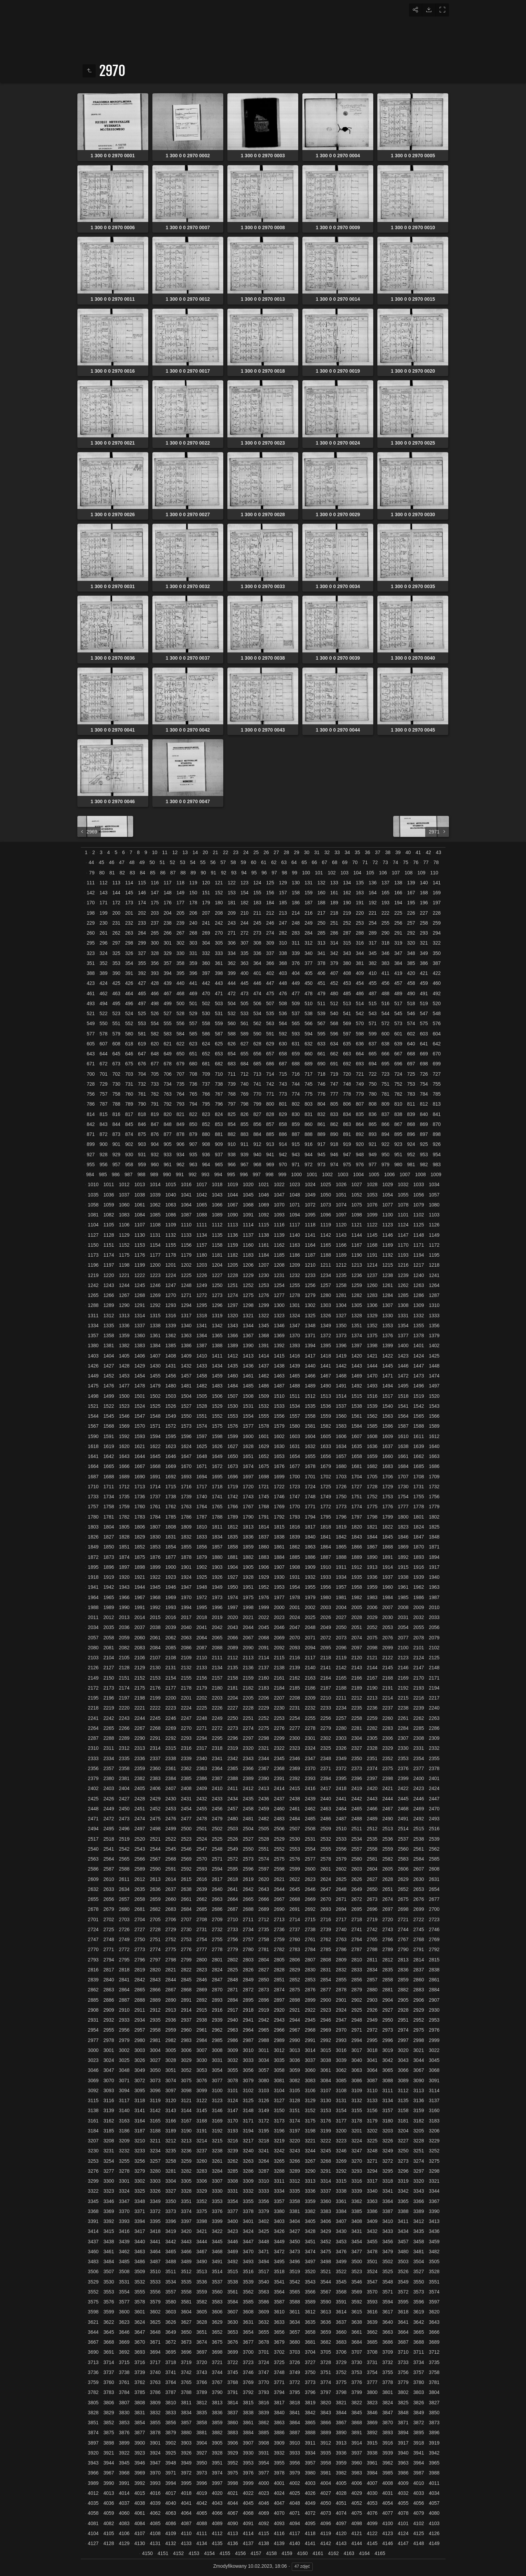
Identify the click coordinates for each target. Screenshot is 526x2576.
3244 (310, 2150)
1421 (372, 1356)
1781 (108, 1517)
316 (360, 943)
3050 (155, 2070)
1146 (387, 1235)
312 (308, 943)
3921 (108, 2453)
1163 (294, 1245)
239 (180, 923)
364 (257, 963)
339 (296, 953)
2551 (263, 1849)
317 (372, 943)
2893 (217, 2000)
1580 (294, 1426)
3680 (294, 2342)
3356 (263, 2201)
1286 (418, 1295)
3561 (232, 2292)
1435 (232, 1366)
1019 (232, 1184)
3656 (279, 2332)
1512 (310, 1396)
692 (347, 1063)
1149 (434, 1235)
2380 (108, 1778)
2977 (93, 2040)
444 (232, 983)
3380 (279, 2211)
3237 (201, 2150)
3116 (108, 2100)
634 (334, 1043)
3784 (124, 2392)
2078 (418, 1637)
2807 (310, 1959)
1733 (93, 1496)
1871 (434, 1547)
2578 (325, 1859)
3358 (294, 2201)
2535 (372, 1839)
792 (167, 1104)
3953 (248, 2463)
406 (321, 973)
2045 (263, 1627)
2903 (372, 2000)
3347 (124, 2201)
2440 (325, 1798)
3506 (93, 2271)
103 (344, 872)
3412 (418, 2221)
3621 (93, 2322)
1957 (341, 1587)
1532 (263, 1406)
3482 (434, 2251)
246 (270, 923)
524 (129, 1013)
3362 (356, 2201)
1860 (263, 1547)
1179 (186, 1255)
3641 (403, 2322)
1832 (186, 1537)
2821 (170, 1969)
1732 (434, 1486)
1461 (248, 1376)
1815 (279, 1527)
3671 (155, 2342)
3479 (387, 2251)
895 (398, 1134)
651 (193, 1053)
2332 (434, 1748)
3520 (310, 2271)
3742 (186, 2372)
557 (193, 1023)
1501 (139, 1396)
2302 (325, 1738)
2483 (279, 1818)
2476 (170, 1818)
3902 (170, 2443)
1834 (217, 1537)
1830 (155, 1537)
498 (155, 1003)
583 (167, 1033)
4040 (170, 2503)
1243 (108, 1285)
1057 (434, 1194)
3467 (201, 2251)
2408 (186, 1788)
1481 (186, 1385)
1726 (341, 1486)
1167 (356, 1245)
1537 (341, 1406)
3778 (387, 2382)
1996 (217, 1607)
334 (232, 953)
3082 (294, 2080)
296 (103, 943)
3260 (201, 2161)
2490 (387, 1818)
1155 (170, 1245)
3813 (217, 2402)
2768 (418, 1939)
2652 (403, 1889)
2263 (434, 1718)
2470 (434, 1808)
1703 (341, 1476)
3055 (232, 2070)
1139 (279, 1235)
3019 (387, 2050)
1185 (279, 1255)
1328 (356, 1315)
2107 (155, 1657)
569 (347, 1023)
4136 (232, 2543)
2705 (155, 1919)
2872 (248, 1989)
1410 (201, 1356)
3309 (248, 2181)
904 (155, 1144)
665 (372, 1053)
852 (206, 1124)
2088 (217, 1647)
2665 (248, 1899)
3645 (108, 2332)
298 (129, 943)
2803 (248, 1959)
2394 (325, 1778)
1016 (186, 1184)
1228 (232, 1275)
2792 (434, 1949)
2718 (356, 1919)
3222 (325, 2140)
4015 (139, 2493)
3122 (201, 2100)
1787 (201, 1517)
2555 (325, 1849)
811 (411, 1104)
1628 (248, 1446)
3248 (372, 2150)
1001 (312, 1174)
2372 (341, 1768)
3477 (356, 2251)
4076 (372, 2513)
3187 (139, 2130)
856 (257, 1124)
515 (372, 1003)
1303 (325, 1305)
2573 (248, 1859)
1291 (139, 1305)
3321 (434, 2181)
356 (155, 963)
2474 (139, 1818)
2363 (201, 1768)
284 (308, 933)
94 (244, 872)
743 (283, 1084)
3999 (248, 2483)
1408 (170, 1356)
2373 (356, 1768)
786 (91, 1104)
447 (270, 983)
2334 (108, 1758)
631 (296, 1043)
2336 (139, 1758)
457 (398, 983)
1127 (93, 1235)
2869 (201, 1989)
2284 (403, 1728)
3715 (124, 2362)
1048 (294, 1194)
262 (116, 933)
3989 (93, 2483)
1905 (248, 1567)
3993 (155, 2483)
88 (183, 872)
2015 (155, 1617)
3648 (155, 2332)
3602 (155, 2311)
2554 (310, 1849)
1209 (294, 1265)
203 (155, 913)
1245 (139, 1285)
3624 (139, 2322)
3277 (108, 2171)
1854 (170, 1547)
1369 (279, 1335)
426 (129, 983)
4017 (170, 2493)
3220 (294, 2140)
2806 (294, 1959)
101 (319, 872)
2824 (217, 1969)
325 (116, 953)
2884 (434, 1989)
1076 (372, 1204)
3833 (170, 2412)
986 (116, 1174)
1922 (155, 1577)
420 (411, 973)
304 (206, 943)
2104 (108, 1657)
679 (180, 1063)
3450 (294, 2241)
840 (424, 1114)
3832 (155, 2412)
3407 (341, 2221)
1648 (201, 1456)
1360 (139, 1335)
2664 (232, 1899)
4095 (310, 2523)
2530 (294, 1839)
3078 (232, 2080)
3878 (155, 2432)
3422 (217, 2231)
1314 (139, 1315)
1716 (186, 1486)
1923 (170, 1577)
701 (103, 1074)
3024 (108, 2060)
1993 (170, 1607)
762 (155, 1094)
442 (206, 983)
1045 (248, 1194)
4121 (356, 2533)
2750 (139, 1939)
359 (193, 963)
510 (308, 1003)
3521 (325, 2271)
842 (91, 1124)
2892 (201, 2000)
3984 (372, 2473)
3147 (232, 2110)
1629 (263, 1446)
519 (424, 1003)
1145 (372, 1235)
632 (308, 1043)
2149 (93, 1678)
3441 (155, 2241)
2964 (248, 2030)
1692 (170, 1476)
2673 (372, 1899)
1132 (170, 1235)
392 (142, 973)
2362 (186, 1768)
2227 (232, 1708)
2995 (372, 2040)
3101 (232, 2090)
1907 (279, 1567)
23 (235, 852)
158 (296, 892)
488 (385, 993)
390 (116, 973)
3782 (93, 2392)
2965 (263, 2030)
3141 (139, 2110)
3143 (170, 2110)
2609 (93, 1879)
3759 (93, 2382)
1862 (294, 1547)
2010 (434, 1607)
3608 (248, 2311)
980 (398, 1164)
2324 (310, 1748)
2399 (403, 1778)
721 (360, 1074)
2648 (341, 1889)
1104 (93, 1224)
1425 (434, 1356)
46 (112, 862)
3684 (356, 2342)
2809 (341, 1959)
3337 (325, 2191)
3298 (434, 2171)
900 (103, 1144)
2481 (248, 1818)
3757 (418, 2372)
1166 (341, 1245)
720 (347, 1074)
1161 (263, 1245)
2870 (217, 1989)
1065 (201, 1204)
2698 (403, 1909)
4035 (93, 2503)
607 (103, 1043)
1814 (263, 1527)
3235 (170, 2150)
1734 (108, 1496)
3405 (310, 2221)
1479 (155, 1385)
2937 (186, 2020)
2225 (201, 1708)
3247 (356, 2150)
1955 (310, 1587)
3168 (201, 2120)
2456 (217, 1808)
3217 (248, 2140)
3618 (403, 2311)
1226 (201, 1275)
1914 (387, 1567)
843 (103, 1124)
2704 (139, 1919)
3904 (201, 2443)
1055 (403, 1194)
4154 (209, 2553)
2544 (155, 1849)
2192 (403, 1688)
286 (334, 933)
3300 (108, 2181)
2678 (93, 1909)
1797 (356, 1517)
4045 (248, 2503)
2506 (279, 1828)
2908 (93, 2010)
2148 (434, 1667)
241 (206, 923)
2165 (341, 1678)
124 (257, 882)
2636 (155, 1889)
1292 (155, 1305)
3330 (217, 2191)
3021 (418, 2050)
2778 (217, 1949)
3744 (217, 2372)
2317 (201, 1748)
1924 (186, 1577)
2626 (356, 1879)
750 (372, 1084)
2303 (341, 1738)
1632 (310, 1446)
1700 (294, 1476)
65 (304, 862)
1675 (263, 1466)
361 (219, 963)
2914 (186, 2010)
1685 (418, 1466)
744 (296, 1084)
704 (142, 1074)
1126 (434, 1224)
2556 (341, 1849)
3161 (93, 2120)
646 (129, 1053)
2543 (139, 1849)
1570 (139, 1426)
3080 (263, 2080)
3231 (108, 2150)
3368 (93, 2211)
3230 (93, 2150)
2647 (325, 1889)
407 (334, 973)
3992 (139, 2483)
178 (193, 902)
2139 (294, 1667)
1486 (263, 1385)
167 (411, 892)
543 (372, 1013)
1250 (217, 1285)
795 (206, 1104)
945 (321, 1154)
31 (317, 852)
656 (257, 1053)
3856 (170, 2422)
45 (101, 862)
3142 (155, 2110)
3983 (356, 2473)
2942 (263, 2020)
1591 (108, 1436)
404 (296, 973)
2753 (186, 1939)
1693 (186, 1476)
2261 (403, 1718)
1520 (434, 1396)
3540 (263, 2282)
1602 (279, 1436)
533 (244, 1013)
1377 (403, 1335)
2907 (434, 2000)
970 (283, 1164)
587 (219, 1033)
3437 (93, 2241)
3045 (434, 2060)
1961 (403, 1587)
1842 (341, 1537)
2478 (201, 1818)
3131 (341, 2100)
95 (254, 872)
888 (308, 1134)
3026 (139, 2060)
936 (206, 1154)
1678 (310, 1466)
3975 (232, 2473)
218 (334, 913)
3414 (93, 2231)
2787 (356, 1949)
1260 (372, 1285)
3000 (93, 2050)
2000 (279, 1607)
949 (372, 1154)
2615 (186, 1879)
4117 (294, 2533)
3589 (310, 2301)
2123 (403, 1657)
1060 (124, 1204)
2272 (217, 1728)
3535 (186, 2282)
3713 (93, 2362)
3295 (387, 2171)
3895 (418, 2432)
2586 (93, 1869)
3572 (403, 2292)
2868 (186, 1989)
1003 (342, 1174)
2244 (139, 1718)
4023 (263, 2493)
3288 (279, 2171)
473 (244, 993)
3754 (372, 2372)
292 (411, 933)
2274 (248, 1728)
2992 (325, 2040)
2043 (232, 1627)
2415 (294, 1788)
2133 (201, 1667)
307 (244, 943)
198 (91, 913)
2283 (387, 1728)
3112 (403, 2090)
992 (192, 1174)
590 (257, 1033)
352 (103, 963)
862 (334, 1124)
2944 (294, 2020)
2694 (341, 1909)
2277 (294, 1728)
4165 (380, 2553)
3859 (217, 2422)
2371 (325, 1768)
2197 (124, 1698)
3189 (170, 2130)
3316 (356, 2181)
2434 (232, 1798)
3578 (139, 2301)
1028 (372, 1184)
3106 (310, 2090)
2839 (93, 1979)
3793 (263, 2392)
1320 (232, 1315)
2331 (418, 1748)
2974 (403, 2030)
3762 (139, 2382)
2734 (248, 1929)
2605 (387, 1869)
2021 (248, 1617)
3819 (310, 2402)
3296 (403, 2171)
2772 (124, 1949)
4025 (294, 2493)
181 (232, 902)
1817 (310, 1527)
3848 (403, 2412)
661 (321, 1053)
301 (167, 943)
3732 (387, 2362)
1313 (124, 1315)
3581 (186, 2301)
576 (437, 1023)
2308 (418, 1738)
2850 (263, 1979)
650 (180, 1053)
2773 (139, 1949)
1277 (279, 1295)
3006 (186, 2050)
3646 (124, 2332)
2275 (263, 1728)
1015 (170, 1184)
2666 (263, 1899)
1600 (248, 1436)
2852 (294, 1979)
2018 (201, 1617)
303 (193, 943)
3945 (124, 2463)
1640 (434, 1446)
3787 (170, 2392)
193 (385, 902)
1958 (356, 1587)
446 (257, 983)
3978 (279, 2473)
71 (365, 862)
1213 (356, 1265)
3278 (124, 2171)
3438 (108, 2241)
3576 (108, 2301)
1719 (232, 1486)
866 (385, 1124)
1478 (139, 1385)
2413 (263, 1788)
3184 (93, 2130)
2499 (170, 1828)
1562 (372, 1416)
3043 (403, 2060)
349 (424, 953)
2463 (325, 1808)
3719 (186, 2362)
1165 (325, 1245)
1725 (325, 1486)
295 (91, 943)
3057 (263, 2070)
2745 (418, 1929)
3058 (279, 2070)
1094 (294, 1214)
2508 (310, 1828)
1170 (403, 1245)
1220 (108, 1275)
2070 (294, 1637)
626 (232, 1043)
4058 (93, 2513)
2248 (201, 1718)
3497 (310, 2261)
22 (225, 852)
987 (128, 1174)
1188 (325, 1255)
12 (175, 852)
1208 (279, 1265)
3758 (434, 2372)
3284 (217, 2171)
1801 (418, 1517)
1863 (310, 1547)
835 (360, 1114)
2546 (186, 1849)
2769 (434, 1939)
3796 (310, 2392)
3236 (186, 2150)
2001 (294, 1607)
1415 (279, 1356)
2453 (170, 1808)
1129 (124, 1235)
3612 (310, 2311)
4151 (163, 2553)
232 (129, 923)
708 (193, 1074)
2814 (418, 1959)
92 (223, 872)
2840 (108, 1979)
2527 (248, 1839)
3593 (372, 2301)
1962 (418, 1587)
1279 (310, 1295)
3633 (279, 2322)
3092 (93, 2090)
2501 (201, 1828)
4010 (418, 2483)
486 (360, 993)
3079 (248, 2080)
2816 (93, 1969)
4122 (372, 2533)
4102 (418, 2523)
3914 (356, 2443)
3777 (372, 2382)
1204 (217, 1265)
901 (116, 1144)
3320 (418, 2181)
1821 (372, 1527)
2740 (341, 1929)
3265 (279, 2161)
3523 (356, 2271)
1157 (201, 1245)
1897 (124, 1567)
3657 (294, 2332)
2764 (356, 1939)
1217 (418, 1265)
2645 (294, 1889)
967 (244, 1164)
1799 (387, 1517)
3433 (387, 2231)
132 (321, 882)
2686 (217, 1909)
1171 (418, 1245)
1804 (108, 1527)
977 (372, 1164)
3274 (418, 2161)
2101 (418, 1647)
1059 (108, 1204)
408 (347, 973)
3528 (434, 2271)
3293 (356, 2171)
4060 (124, 2513)
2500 (186, 1828)
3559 (201, 2292)
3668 (108, 2342)
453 (347, 983)
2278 (310, 1728)
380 (347, 963)
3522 (341, 2271)
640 (411, 1043)
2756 (232, 1939)
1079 (418, 1204)
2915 (201, 2010)
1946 (170, 1587)
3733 (403, 2362)
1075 (356, 1204)
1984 (387, 1597)
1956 (325, 1587)
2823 (201, 1969)
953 (424, 1154)
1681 (356, 1466)
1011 (108, 1184)
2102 (434, 1647)
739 (232, 1084)
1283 (372, 1295)
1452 (108, 1376)
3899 (124, 2443)
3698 (217, 2352)
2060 (139, 1637)
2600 (310, 1869)
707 (180, 1074)
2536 (387, 1839)
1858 (232, 1547)
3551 (434, 2282)
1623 (170, 1446)
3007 (201, 2050)
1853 (155, 1547)
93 (234, 872)
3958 (325, 2463)
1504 (186, 1396)
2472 (108, 1818)
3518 (279, 2271)
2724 (93, 1929)
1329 (372, 1315)
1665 (108, 1466)
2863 (108, 1989)
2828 (279, 1969)
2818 (124, 1969)
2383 (155, 1778)
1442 (341, 1366)
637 (372, 1043)
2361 (170, 1768)
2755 (217, 1939)
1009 (436, 1174)
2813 (403, 1959)
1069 (263, 1204)
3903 (186, 2443)
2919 (263, 2010)
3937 (356, 2453)
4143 (341, 2543)
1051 (341, 1194)
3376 (217, 2211)
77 (426, 862)
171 (103, 902)
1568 (108, 1426)
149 (180, 892)
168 (424, 892)
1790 (248, 1517)
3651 (201, 2332)
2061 (155, 1637)
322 (437, 943)
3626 (170, 2322)
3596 (418, 2301)
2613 (155, 1879)
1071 (294, 1204)
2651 (387, 1889)
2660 (170, 1899)
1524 (139, 1406)
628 (257, 1043)
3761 (124, 2382)
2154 (170, 1678)
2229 (263, 1708)
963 (193, 1164)
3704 (310, 2352)
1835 (232, 1537)
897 (424, 1134)
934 (180, 1154)
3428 (310, 2231)
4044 (232, 2503)
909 (219, 1144)
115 (142, 882)
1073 (325, 1204)
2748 (108, 1939)
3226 (387, 2140)
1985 (403, 1597)
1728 (372, 1486)
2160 (263, 1678)
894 (385, 1134)
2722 (418, 1919)
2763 (341, 1939)
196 (424, 902)
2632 (93, 1889)
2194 (434, 1688)
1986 (418, 1597)
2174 (124, 1688)
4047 (279, 2503)
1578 (263, 1426)
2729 (170, 1929)
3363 (372, 2201)
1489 (310, 1385)
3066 (403, 2070)
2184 (279, 1688)
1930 (279, 1577)
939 (244, 1154)
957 (116, 1164)
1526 (170, 1406)
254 (372, 923)
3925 (170, 2453)
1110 (186, 1224)
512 (334, 1003)
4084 (139, 2523)
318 (385, 943)
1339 (170, 1325)
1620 (124, 1446)
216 (308, 913)
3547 (372, 2282)
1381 (108, 1345)
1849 (93, 1547)
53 (182, 862)
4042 (201, 2503)
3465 (170, 2251)
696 (398, 1063)
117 (167, 882)
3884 (248, 2432)
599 (372, 1033)
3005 (170, 2050)
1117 (294, 1224)
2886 (108, 2000)
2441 (341, 1798)
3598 (93, 2311)
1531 (248, 1406)
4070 (279, 2513)
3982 (341, 2473)
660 (308, 1053)
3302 (139, 2181)
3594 (387, 2301)
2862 (93, 1989)
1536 (325, 1406)
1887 (325, 1557)
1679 (325, 1466)
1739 (186, 1496)
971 (296, 1164)
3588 (294, 2301)
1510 (279, 1396)
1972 (201, 1597)
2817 (108, 1969)
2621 (279, 1879)
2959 (170, 2030)
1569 (124, 1426)
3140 (124, 2110)
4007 (372, 2483)
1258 (341, 1285)
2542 (124, 1849)
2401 (434, 1778)
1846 (403, 1537)
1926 (217, 1577)
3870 (387, 2422)
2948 (356, 2020)
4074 (341, 2513)
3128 (294, 2100)
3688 (418, 2342)
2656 (108, 1899)
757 (103, 1094)
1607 (356, 1436)
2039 (170, 1627)
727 (437, 1074)
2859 (403, 1979)
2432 (201, 1798)
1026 (341, 1184)
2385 (186, 1778)
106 (383, 872)
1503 (170, 1396)
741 (257, 1084)
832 (321, 1114)
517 (398, 1003)
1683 (387, 1466)
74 (395, 862)
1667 (139, 1466)
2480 (232, 1818)
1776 (387, 1506)
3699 (232, 2352)
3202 (372, 2130)
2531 (310, 1839)
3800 (372, 2392)
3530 (108, 2282)
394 (167, 973)
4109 (170, 2533)
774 (296, 1094)
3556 (155, 2292)
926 (437, 1144)
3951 (217, 2463)
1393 (294, 1345)
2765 (372, 1939)
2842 (139, 1979)
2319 (232, 1748)
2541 (108, 1849)
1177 (155, 1255)
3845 (356, 2412)
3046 (93, 2070)
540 (334, 1013)
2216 (418, 1698)
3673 (186, 2342)
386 (424, 963)
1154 (155, 1245)
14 (195, 852)
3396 (170, 2221)
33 (337, 852)
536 (283, 1013)
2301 (310, 1738)
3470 (248, 2251)
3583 (217, 2301)
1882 (248, 1557)
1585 (372, 1426)
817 (129, 1114)
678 (167, 1063)
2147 (418, 1667)
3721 (217, 2362)
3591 (341, 2301)
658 (283, 1053)
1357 (93, 1335)
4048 (294, 2503)
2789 (387, 1949)
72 (375, 862)
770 (257, 1094)
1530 (232, 1406)
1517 (387, 1396)
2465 (356, 1808)
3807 (124, 2402)
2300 (294, 1738)
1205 (232, 1265)
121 (219, 882)
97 (274, 872)
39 (398, 852)
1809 (186, 1527)
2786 (341, 1949)
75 (405, 862)
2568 (170, 1859)
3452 (325, 2241)
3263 (248, 2161)
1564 (403, 1416)
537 (296, 1013)
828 (270, 1114)
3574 (434, 2292)
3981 (325, 2473)
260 (91, 933)
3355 (248, 2201)
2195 (93, 1698)
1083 (124, 1214)
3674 (201, 2342)
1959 (372, 1587)
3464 (155, 2251)
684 (244, 1063)
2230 (279, 1708)
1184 (263, 1255)
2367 (263, 1768)
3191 (201, 2130)
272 (244, 933)
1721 (263, 1486)
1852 (139, 1547)
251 (334, 923)
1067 (232, 1204)
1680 (341, 1466)
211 (257, 913)
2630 (418, 1879)
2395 (341, 1778)
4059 (108, 2513)
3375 (201, 2211)
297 (116, 943)
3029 (186, 2060)
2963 (232, 2030)
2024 (294, 1617)
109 (421, 872)
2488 (356, 1818)
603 (424, 1033)
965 (219, 1164)
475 (270, 993)
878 (180, 1134)
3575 (93, 2301)
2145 (387, 1667)
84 (142, 872)
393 (155, 973)
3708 (372, 2352)
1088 (201, 1214)
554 (155, 1023)
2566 (139, 1859)
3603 (170, 2311)
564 (283, 1023)
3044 (418, 2060)
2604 (372, 1869)
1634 (341, 1446)
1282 (356, 1295)
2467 (387, 1808)
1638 (403, 1446)
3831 (139, 2412)
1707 (403, 1476)
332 (206, 953)
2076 (387, 1637)
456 (385, 983)
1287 (434, 1295)
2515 (418, 1828)
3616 (372, 2311)
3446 (232, 2241)
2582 (387, 1859)
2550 (248, 1849)
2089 (232, 1647)
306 (232, 943)
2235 (356, 1708)
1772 (325, 1506)
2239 (418, 1708)
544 (385, 1013)
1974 (232, 1597)
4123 (387, 2533)
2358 (124, 1768)
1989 (108, 1607)
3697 (201, 2352)
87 (173, 872)
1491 (341, 1385)
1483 (217, 1385)
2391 (279, 1778)
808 (372, 1104)
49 (142, 862)
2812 (387, 1959)
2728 (155, 1929)
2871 (232, 1989)
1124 (403, 1224)
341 (321, 953)
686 (270, 1063)
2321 (263, 1748)
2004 (341, 1607)
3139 (108, 2110)
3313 (310, 2181)
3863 (279, 2422)
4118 (310, 2533)
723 (385, 1074)
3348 (139, 2201)
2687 (232, 1909)
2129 (139, 1667)
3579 (155, 2301)
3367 (434, 2201)
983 (437, 1164)
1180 (201, 1255)
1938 (403, 1577)
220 (360, 913)
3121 (186, 2100)
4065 (201, 2513)
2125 (434, 1657)
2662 (201, 1899)
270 (219, 933)
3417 (139, 2231)
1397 (356, 1345)
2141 (325, 1667)
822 (193, 1114)
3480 (403, 2251)
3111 (387, 2090)
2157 (217, 1678)
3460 (93, 2251)
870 (437, 1124)
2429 (155, 1798)
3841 (294, 2412)
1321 (248, 1315)
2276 (279, 1728)
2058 (108, 1637)
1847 (418, 1537)
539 (321, 1013)
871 (91, 1134)
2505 (263, 1828)
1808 (170, 1527)
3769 (248, 2382)
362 (232, 963)
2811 (372, 1959)
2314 (155, 1748)
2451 (139, 1808)
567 (321, 1023)
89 (193, 872)
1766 (232, 1506)
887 (296, 1134)
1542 (418, 1406)
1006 (389, 1174)
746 (321, 1084)
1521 (93, 1406)
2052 (372, 1627)
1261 (387, 1285)
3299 (93, 2181)
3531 (124, 2282)
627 (244, 1043)
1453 (124, 1376)
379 (334, 963)
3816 (263, 2402)
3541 (279, 2282)
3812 (201, 2402)
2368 (279, 1768)
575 (424, 1023)
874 (129, 1134)
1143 (341, 1235)
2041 (201, 1627)
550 (103, 1023)
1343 (232, 1325)
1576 (232, 1426)
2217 (434, 1698)
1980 (325, 1597)
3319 (403, 2181)
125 (270, 882)
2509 (325, 1828)
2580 (356, 1859)
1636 (372, 1446)
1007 (404, 1174)
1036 (108, 1194)
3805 (93, 2402)
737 (206, 1084)
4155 (224, 2553)
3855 (155, 2422)
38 (388, 852)
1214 (372, 1265)
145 (129, 892)
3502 (387, 2261)
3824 (387, 2402)
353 (116, 963)
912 (257, 1144)
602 (411, 1033)
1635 (356, 1446)
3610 (279, 2311)
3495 (279, 2261)
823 (206, 1114)
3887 (294, 2432)
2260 (387, 1718)
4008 (387, 2483)
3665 (418, 2332)
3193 (232, 2130)
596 (334, 1033)
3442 (170, 2241)
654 (232, 1053)
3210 (139, 2140)
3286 (248, 2171)
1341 (201, 1325)
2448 (93, 1808)
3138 (93, 2110)
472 (232, 993)
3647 (139, 2332)
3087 (372, 2080)
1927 (232, 1577)
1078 (403, 1204)
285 (321, 933)
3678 (263, 2342)
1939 (418, 1577)
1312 (108, 1315)
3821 (341, 2402)
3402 (263, 2221)
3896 (434, 2432)
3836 (217, 2412)
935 (193, 1154)
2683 (170, 1909)
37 (377, 852)
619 (142, 1043)
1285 (403, 1295)
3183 (434, 2120)
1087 (186, 1214)
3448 (263, 2241)
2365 (232, 1768)
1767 (248, 1506)
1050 (325, 1194)
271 (232, 933)
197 (437, 902)
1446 (403, 1366)
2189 (356, 1688)
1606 (341, 1436)
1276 (263, 1295)
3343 (418, 2191)
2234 (341, 1708)
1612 (434, 1436)
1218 (434, 1265)
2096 (341, 1647)
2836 (403, 1969)
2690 (279, 1909)
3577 (124, 2301)
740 (244, 1084)
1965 (108, 1597)
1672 (217, 1466)
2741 (356, 1929)
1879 (201, 1557)
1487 (279, 1385)
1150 (93, 1245)
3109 (356, 2090)
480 (334, 993)
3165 (155, 2120)
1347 (294, 1325)
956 (103, 1164)
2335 (124, 1758)
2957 (139, 2030)
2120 (356, 1657)
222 (385, 913)
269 (206, 933)
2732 (217, 1929)
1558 (310, 1416)
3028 (170, 2060)
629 (270, 1043)
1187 (310, 1255)
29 (296, 852)
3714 (108, 2362)
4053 (372, 2503)
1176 (139, 1255)
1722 (279, 1486)
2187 (325, 1688)
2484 (294, 1818)
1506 (217, 1396)
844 (116, 1124)
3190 (186, 2130)
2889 (155, 2000)
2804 (263, 1959)
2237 (387, 1708)
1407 (155, 1356)
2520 (139, 1839)
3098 (186, 2090)
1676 (279, 1466)
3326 (155, 2191)
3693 (139, 2352)
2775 (170, 1949)
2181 (232, 1688)
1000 (296, 1174)
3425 (263, 2231)
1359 (124, 1335)
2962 (217, 2030)
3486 (139, 2261)
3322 (93, 2191)
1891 (387, 1557)
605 (91, 1043)
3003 (139, 2050)
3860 (232, 2422)
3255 (124, 2161)
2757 (248, 1939)
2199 (155, 1698)
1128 (108, 1235)
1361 (155, 1335)
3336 (310, 2191)
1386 (186, 1345)
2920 (279, 2010)
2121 (372, 1657)
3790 (217, 2392)
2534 (356, 1839)
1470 (372, 1376)
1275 (248, 1295)
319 (398, 943)
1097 (341, 1214)
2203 (217, 1698)
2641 (232, 1889)
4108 (155, 2533)
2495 (108, 1828)
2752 (170, 1939)
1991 (139, 1607)
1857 (217, 1547)
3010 (248, 2050)
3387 (387, 2211)
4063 (170, 2513)
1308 (403, 1305)
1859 (248, 1547)
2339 (186, 1758)
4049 (310, 2503)
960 (155, 1164)
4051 (341, 2503)
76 (416, 862)
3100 (217, 2090)
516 (385, 1003)
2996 (387, 2040)
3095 (139, 2090)
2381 (124, 1778)
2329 (387, 1748)
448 (283, 983)
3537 (217, 2282)
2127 (108, 1667)
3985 (387, 2473)
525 (142, 1013)
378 (321, 963)
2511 (356, 1828)
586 (206, 1033)
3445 (217, 2241)
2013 (124, 1617)
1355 (418, 1325)
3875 (108, 2432)
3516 (248, 2271)
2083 (139, 1647)
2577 (310, 1859)
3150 (279, 2110)
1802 (434, 1517)
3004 (155, 2050)
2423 (418, 1788)
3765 (186, 2382)
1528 (201, 1406)
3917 (403, 2443)
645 (116, 1053)
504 (232, 1003)
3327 (170, 2191)
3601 (139, 2311)
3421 (201, 2231)
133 (334, 882)
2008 (403, 1607)
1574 (201, 1426)
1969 (170, 1597)
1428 (124, 1366)
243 (232, 923)
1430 (155, 1366)
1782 (124, 1517)
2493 (434, 1818)
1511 (294, 1396)
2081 (108, 1647)
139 (411, 882)
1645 (155, 1456)
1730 (403, 1486)
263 (129, 933)
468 (180, 993)
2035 (108, 1627)
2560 (403, 1849)
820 (167, 1114)
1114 (248, 1224)
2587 (108, 1869)
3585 (248, 2301)
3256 (139, 2161)
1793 (294, 1517)
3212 (170, 2140)
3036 (294, 2060)
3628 (201, 2322)
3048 (124, 2070)
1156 (186, 1245)
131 (308, 882)
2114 (263, 1657)
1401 (418, 1345)
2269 (170, 1728)
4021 (232, 2493)
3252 (434, 2150)
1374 (356, 1335)
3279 (139, 2171)
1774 (356, 1506)
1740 (201, 1496)
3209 (124, 2140)
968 (257, 1164)
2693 (325, 1909)
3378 (248, 2211)
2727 (139, 1929)
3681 (310, 2342)
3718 (170, 2362)
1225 (186, 1275)
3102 (248, 2090)
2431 (186, 1798)
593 (296, 1033)
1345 (263, 1325)
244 (244, 923)
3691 (108, 2352)
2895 (248, 2000)
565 (296, 1023)
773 (283, 1094)
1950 (232, 1587)
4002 (294, 2483)
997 (256, 1174)
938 (232, 1154)
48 (132, 862)
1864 (325, 1547)
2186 (310, 1688)
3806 (108, 2402)
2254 (294, 1718)
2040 (186, 1627)
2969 (325, 2030)
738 (219, 1084)
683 (232, 1063)
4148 (418, 2543)
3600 (124, 2311)
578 (103, 1033)
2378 (434, 1768)
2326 (341, 1748)
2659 (155, 1899)
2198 (139, 1698)
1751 (356, 1496)
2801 (217, 1959)
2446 (418, 1798)
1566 (434, 1416)
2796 (139, 1959)
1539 (372, 1406)
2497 (139, 1828)
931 (142, 1154)
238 (167, 923)
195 (411, 902)
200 (116, 913)
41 (418, 852)
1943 (124, 1587)
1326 (325, 1315)
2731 (201, 1929)
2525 (217, 1839)
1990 (124, 1607)
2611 (124, 1879)
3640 (387, 2322)
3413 (434, 2221)
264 (142, 933)
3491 (217, 2261)
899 (91, 1144)
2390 (263, 1778)
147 (155, 892)
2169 (403, 1678)
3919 (434, 2443)
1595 (170, 1436)
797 (232, 1104)
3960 (356, 2463)
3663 (387, 2332)
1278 (294, 1295)
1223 (155, 1275)
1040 (170, 1194)
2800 (201, 1959)
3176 (325, 2120)
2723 (434, 1919)
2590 (155, 1869)
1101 (403, 1214)
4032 (403, 2493)
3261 (217, 2161)
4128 (108, 2543)
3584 (232, 2301)
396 (193, 973)
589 (244, 1033)
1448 (434, 1366)
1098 (356, 1214)
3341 (387, 2191)
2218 (93, 1708)
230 (103, 923)
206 (193, 913)
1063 (170, 1204)
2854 (325, 1979)
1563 (387, 1416)
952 (411, 1154)
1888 (341, 1557)
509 (296, 1003)
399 (232, 973)
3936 (341, 2453)
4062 (155, 2513)
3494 (263, 2261)
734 (167, 1084)
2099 (387, 1647)
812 (424, 1104)
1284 (387, 1295)
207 (206, 913)
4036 (108, 2503)
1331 (403, 1315)
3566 (310, 2292)
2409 (201, 1788)
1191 (372, 1255)
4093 (279, 2523)
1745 (263, 1496)
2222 (155, 1708)
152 (219, 892)
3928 (217, 2453)
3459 (434, 2241)
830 (296, 1114)
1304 (341, 1305)
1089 (217, 1214)
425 (116, 983)
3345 (93, 2201)
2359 (139, 1768)
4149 (434, 2543)
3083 (310, 2080)
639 (398, 1043)
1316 (170, 1315)
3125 (248, 2100)
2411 (232, 1788)
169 (437, 892)
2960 (186, 2030)
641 (424, 1043)
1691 (155, 1476)
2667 (279, 1899)
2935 (155, 2020)
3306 (201, 2181)
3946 (139, 2463)
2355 (434, 1758)
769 (244, 1094)
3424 (248, 2231)
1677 (294, 1466)
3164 (139, 2120)
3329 (201, 2191)
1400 (403, 1345)
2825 (232, 1969)
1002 (327, 1174)
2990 (294, 2040)
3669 (124, 2342)
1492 (356, 1385)
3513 (201, 2271)
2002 (310, 1607)
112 (103, 882)
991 (180, 1174)
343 (347, 953)
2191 (387, 1688)
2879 (356, 1989)
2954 (93, 2030)
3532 (139, 2282)
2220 (124, 1708)
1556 (279, 1416)
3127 (279, 2100)
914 (283, 1144)
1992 (155, 1607)
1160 (248, 1245)
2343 (248, 1758)
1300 (279, 1305)
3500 (356, 2261)
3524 (372, 2271)
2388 (232, 1778)
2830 (310, 1969)
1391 (263, 1345)
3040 (356, 2060)
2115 (279, 1657)
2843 (155, 1979)
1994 (186, 1607)
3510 (155, 2271)
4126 (434, 2533)
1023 (294, 1184)
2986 (232, 2040)
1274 (232, 1295)
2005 (356, 1607)
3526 (403, 2271)
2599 (294, 1869)
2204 (232, 1698)
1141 (310, 1235)
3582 (201, 2301)
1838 (279, 1537)
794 (193, 1104)
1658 (356, 1456)
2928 (403, 2010)
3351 (186, 2201)
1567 (93, 1426)
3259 (186, 2161)
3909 (279, 2443)
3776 (356, 2382)
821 (180, 1114)
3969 (139, 2473)
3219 (279, 2140)
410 (372, 973)
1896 (108, 1567)
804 (321, 1104)
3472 (279, 2251)
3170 (232, 2120)
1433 (201, 1366)
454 (360, 983)
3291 (325, 2171)
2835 (387, 1969)
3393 (124, 2221)
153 (232, 892)
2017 (186, 1617)
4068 (248, 2513)
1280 (325, 1295)
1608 (372, 1436)
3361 (341, 2201)
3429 (325, 2231)
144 (116, 892)
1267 (124, 1295)
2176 (155, 1688)
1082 (108, 1214)
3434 (403, 2231)
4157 (255, 2553)
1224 (170, 1275)
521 (91, 1013)
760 (129, 1094)
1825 (434, 1527)
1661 (403, 1456)
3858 (201, 2422)
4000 (263, 2483)
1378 (418, 1335)
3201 (356, 2130)
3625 (155, 2322)
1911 (341, 1567)
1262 (403, 1285)
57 (223, 862)
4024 (279, 2493)
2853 (310, 1979)
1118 (310, 1224)
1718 (217, 1486)
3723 (248, 2362)
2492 (418, 1818)
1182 (232, 1255)
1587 (403, 1426)
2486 (325, 1818)
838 (398, 1114)
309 (270, 943)
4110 (186, 2533)
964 (206, 1164)
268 (193, 933)
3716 (139, 2362)
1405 (124, 1356)
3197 (294, 2130)
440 (180, 983)
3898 (108, 2443)
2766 (387, 1939)
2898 (294, 2000)
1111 (201, 1224)
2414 (279, 1788)
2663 (217, 1899)
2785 (325, 1949)
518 (411, 1003)
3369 (108, 2211)
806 (347, 1104)
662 (334, 1053)
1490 (325, 1385)
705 (155, 1074)
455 (372, 983)
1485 (248, 1385)
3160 (434, 2110)
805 (334, 1104)
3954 (263, 2463)
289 (372, 933)
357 (167, 963)
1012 (124, 1184)
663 (347, 1053)
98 (284, 872)
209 (232, 913)
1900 (170, 1567)
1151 (108, 1245)
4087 (186, 2523)
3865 (310, 2422)
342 (334, 953)
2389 (248, 1778)
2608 (434, 1869)
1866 (356, 1547)
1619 (108, 1446)
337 (270, 953)
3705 (325, 2352)
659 (296, 1053)
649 (167, 1053)
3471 (263, 2251)
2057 (93, 1637)
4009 (403, 2483)
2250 (232, 1718)
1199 (139, 1265)
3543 (310, 2282)
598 (360, 1033)
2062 (170, 1637)
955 (91, 1164)
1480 (170, 1385)
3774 (325, 2382)
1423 (403, 1356)
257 (411, 923)
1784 (155, 1517)
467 (167, 993)
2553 (294, 1849)
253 (360, 923)
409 (360, 973)
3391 (93, 2221)
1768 (263, 1506)
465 (142, 993)
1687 (93, 1476)
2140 (310, 1667)
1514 (341, 1396)
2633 (108, 1889)
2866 (155, 1989)
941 (270, 1154)
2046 (279, 1627)
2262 (418, 1718)
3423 (232, 2231)
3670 (139, 2342)
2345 (279, 1758)
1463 (279, 1376)
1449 (93, 1376)
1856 (201, 1547)
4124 (403, 2533)
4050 (325, 2503)
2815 (434, 1959)
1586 (387, 1426)
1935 (356, 1577)
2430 (170, 1798)
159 (308, 892)
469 (193, 993)
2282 (372, 1728)
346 (385, 953)
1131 (155, 1235)
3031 (217, 2060)
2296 (232, 1738)
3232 (124, 2150)
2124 (418, 1657)
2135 (232, 1667)
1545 (108, 1416)
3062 (341, 2070)
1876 (155, 1557)
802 (296, 1104)
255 (385, 923)
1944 (139, 1587)
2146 (403, 1667)
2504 (248, 1828)
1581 (310, 1426)
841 (437, 1114)
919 (347, 1144)
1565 (418, 1416)
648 (155, 1053)
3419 (170, 2231)
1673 (232, 1466)
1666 (124, 1466)
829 (283, 1114)
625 (219, 1043)
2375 (387, 1768)
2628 (387, 1879)
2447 (434, 1798)
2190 (372, 1688)
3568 (341, 2292)
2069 (279, 1637)
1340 (186, 1325)
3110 (372, 2090)
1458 (201, 1376)
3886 (279, 2432)
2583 (403, 1859)
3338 (341, 2191)
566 (308, 1023)
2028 (356, 1617)
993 (205, 1174)
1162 (279, 1245)
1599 (232, 1436)
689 (308, 1063)
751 (385, 1084)
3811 (186, 2402)
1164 (310, 1245)
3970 (155, 2473)
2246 (170, 1718)
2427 (124, 1798)
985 (103, 1174)
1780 (93, 1517)
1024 (310, 1184)
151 (206, 892)
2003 (325, 1607)
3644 (93, 2332)
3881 (201, 2432)
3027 (155, 2060)
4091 (248, 2523)
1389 (232, 1345)
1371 (310, 1335)
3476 (341, 2251)
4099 (372, 2523)
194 (398, 902)
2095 (325, 1647)
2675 (403, 1899)
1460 (232, 1376)
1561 (356, 1416)
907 (193, 1144)
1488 (294, 1385)
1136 (232, 1235)
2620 (263, 1879)
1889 (356, 1557)
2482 (263, 1818)
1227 (217, 1275)
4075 (356, 2513)
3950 (201, 2463)
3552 (93, 2292)
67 (324, 862)
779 (360, 1094)
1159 (232, 1245)
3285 (232, 2171)
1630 (279, 1446)
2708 (201, 1919)
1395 (325, 1345)
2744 (403, 1929)
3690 (93, 2352)
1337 (139, 1325)
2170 (418, 1678)
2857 (372, 1979)
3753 (356, 2372)
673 (116, 1063)
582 (155, 1033)
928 (103, 1154)
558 (206, 1023)
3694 (155, 2352)
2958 (155, 2030)
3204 (403, 2130)
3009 (232, 2050)
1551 (201, 1416)
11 (165, 852)
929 (116, 1154)
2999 (434, 2040)
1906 (263, 1567)
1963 (434, 1587)
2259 (372, 1718)
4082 (108, 2523)
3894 (403, 2432)
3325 (139, 2191)
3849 (418, 2412)
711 (232, 1074)
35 (357, 852)
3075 (186, 2080)
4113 (232, 2533)
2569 (186, 1859)
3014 (310, 2050)
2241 (93, 1718)
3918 (418, 2443)
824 (219, 1114)
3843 (325, 2412)
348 (411, 953)
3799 (356, 2392)
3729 (341, 2362)
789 (129, 1104)
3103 (263, 2090)
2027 (341, 1617)
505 (244, 1003)
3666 (434, 2332)
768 (232, 1094)
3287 (263, 2171)
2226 (217, 1708)
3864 (294, 2422)
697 (411, 1063)
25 (256, 852)
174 (142, 902)
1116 (279, 1224)
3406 (325, 2221)
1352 (372, 1325)
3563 (263, 2292)
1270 (170, 1295)
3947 (155, 2463)
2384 (170, 1778)
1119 (325, 1224)
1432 (186, 1366)
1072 (310, 1204)
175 (155, 902)
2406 (155, 1788)
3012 (279, 2050)
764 (180, 1094)
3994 (170, 2483)
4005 (341, 2483)
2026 (325, 1617)
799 (257, 1104)
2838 (434, 1969)
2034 (93, 1627)
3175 (310, 2120)
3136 (418, 2100)
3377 (232, 2211)
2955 (108, 2030)
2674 (387, 1899)
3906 (232, 2443)
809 (385, 1104)
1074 (341, 1204)
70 (355, 862)
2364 (217, 1768)
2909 (108, 2010)
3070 (108, 2080)
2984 (201, 2040)
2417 (325, 1788)
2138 (279, 1667)
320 (411, 943)
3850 (434, 2412)
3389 (418, 2211)
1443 (356, 1366)
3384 (341, 2211)
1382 (124, 1345)
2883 (418, 1989)
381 (360, 963)
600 (385, 1033)
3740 (155, 2372)
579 (116, 1033)
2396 (356, 1778)
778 (347, 1094)
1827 (108, 1537)
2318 (217, 1748)
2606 (403, 1869)
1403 (93, 1356)
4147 (403, 2543)
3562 (248, 2292)
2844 (170, 1979)
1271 (186, 1295)
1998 (248, 1607)
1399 (387, 1345)
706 (167, 1074)
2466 (372, 1808)
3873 (434, 2422)
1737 (155, 1496)
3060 (310, 2070)
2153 (155, 1678)
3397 (186, 2221)
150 (193, 892)
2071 (310, 1637)
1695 (217, 1476)
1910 (325, 1567)
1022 (279, 1184)
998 (269, 1174)
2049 (325, 1627)
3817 (279, 2402)
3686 (387, 2342)
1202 (186, 1265)
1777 (403, 1506)
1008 (420, 1174)
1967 (139, 1597)
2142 (341, 1667)
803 (308, 1104)
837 (385, 1114)
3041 (372, 2060)
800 (270, 1104)
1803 (93, 1527)
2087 (201, 1647)
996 (244, 1174)
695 (385, 1063)
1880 (217, 1557)
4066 (217, 2513)
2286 (434, 1728)
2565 (124, 1859)
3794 (279, 2392)
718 (321, 1074)
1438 (279, 1366)
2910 (124, 2010)
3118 (139, 2100)
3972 (186, 2473)
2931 (93, 2020)
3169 (217, 2120)
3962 (387, 2463)
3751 (325, 2372)
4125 (418, 2533)
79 (92, 872)
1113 (232, 1224)
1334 (93, 1325)
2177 (170, 1688)
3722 (232, 2362)
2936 (170, 2020)
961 (167, 1164)
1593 (139, 1436)
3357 (279, 2201)
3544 (325, 2282)
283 (296, 933)
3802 (403, 2392)
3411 (403, 2221)
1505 (201, 1396)
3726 (294, 2362)
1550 (186, 1416)
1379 (434, 1335)
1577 (248, 1426)
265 (155, 933)
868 (411, 1124)
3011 (263, 2050)
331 (193, 953)
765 (193, 1094)
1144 (356, 1235)
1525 (155, 1406)
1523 (124, 1406)
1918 (93, 1577)
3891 (356, 2432)
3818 (294, 2402)
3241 (263, 2150)
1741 (217, 1496)
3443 (186, 2241)
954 (437, 1154)
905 (167, 1144)
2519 (124, 1839)
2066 (232, 1637)
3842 (310, 2412)
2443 (372, 1798)
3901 (155, 2443)
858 (283, 1124)
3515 (232, 2271)
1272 (201, 1295)
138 (398, 882)
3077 (217, 2080)
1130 (139, 1235)
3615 (356, 2311)
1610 (403, 1436)
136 (372, 882)
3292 (341, 2171)
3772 (294, 2382)
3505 (434, 2261)
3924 (155, 2453)
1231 (279, 1275)
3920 (93, 2453)
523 (116, 1013)
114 (129, 882)
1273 (217, 1295)
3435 (418, 2231)
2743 (387, 1929)
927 (91, 1154)
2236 (372, 1708)
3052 (186, 2070)
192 (372, 902)
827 (257, 1114)
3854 (139, 2422)
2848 (232, 1979)
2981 (155, 2040)
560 (232, 1023)
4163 (349, 2553)
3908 (263, 2443)
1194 (418, 1255)
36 (368, 852)
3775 (341, 2382)
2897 (279, 2000)
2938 (201, 2020)
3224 (356, 2140)
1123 (387, 1224)
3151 (294, 2110)
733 (155, 1084)
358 (180, 963)
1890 (372, 1557)
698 (424, 1063)
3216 (232, 2140)
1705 (372, 1476)
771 (270, 1094)
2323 (294, 1748)
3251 (418, 2150)
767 (219, 1094)
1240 (418, 1275)
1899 (155, 1567)
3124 (232, 2100)
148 (167, 892)
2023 (279, 1617)
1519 (418, 1396)
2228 (248, 1708)
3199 (325, 2130)
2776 (186, 1949)
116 (155, 882)
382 (372, 963)
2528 (263, 1839)
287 (347, 933)
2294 (201, 1738)
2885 (93, 2000)
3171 (248, 2120)
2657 (124, 1899)
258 (424, 923)
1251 (232, 1285)
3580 (170, 2301)
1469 (356, 1376)
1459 (217, 1376)
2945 (310, 2020)
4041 (186, 2503)
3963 (403, 2463)
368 (283, 963)
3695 (170, 2352)
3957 (310, 2463)
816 (116, 1114)
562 (257, 1023)
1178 (170, 1255)
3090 (418, 2080)
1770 (294, 1506)
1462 (263, 1376)
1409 (186, 1356)
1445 (387, 1366)
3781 (434, 2382)
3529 (93, 2282)
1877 (170, 1557)
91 (213, 872)
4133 (186, 2543)
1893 (418, 1557)
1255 (294, 1285)
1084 (139, 1214)
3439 (124, 2241)
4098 (356, 2523)
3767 (217, 2382)
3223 (341, 2140)
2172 (93, 1688)
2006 (372, 1607)
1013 (139, 1184)
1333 (434, 1315)
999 (282, 1174)
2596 (248, 1869)
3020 (403, 2050)
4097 (341, 2523)
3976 (248, 2473)
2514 (403, 1828)
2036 (124, 1627)
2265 (108, 1728)
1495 (403, 1385)
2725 (108, 1929)
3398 (201, 2221)
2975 (418, 2030)
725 (411, 1074)
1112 (217, 1224)
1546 (124, 1416)
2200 (170, 1698)
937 (219, 1154)
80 (102, 872)
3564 (279, 2292)
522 (103, 1013)
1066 (217, 1204)
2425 (93, 1798)
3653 (232, 2332)
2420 (372, 1788)
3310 (263, 2181)
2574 (263, 1859)
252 (347, 923)
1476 (108, 1385)
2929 (418, 2010)
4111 (201, 2533)
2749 (124, 1939)
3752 (341, 2372)
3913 (341, 2443)
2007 (387, 1607)
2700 (434, 1909)
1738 (170, 1496)
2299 (279, 1738)
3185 (108, 2130)
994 (218, 1174)
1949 (217, 1587)
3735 (434, 2362)
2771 (108, 1949)
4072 (310, 2513)
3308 (232, 2181)
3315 (341, 2181)
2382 (139, 1778)
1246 (155, 1285)
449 (296, 983)
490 (411, 993)
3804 (434, 2392)
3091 (434, 2080)
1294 (186, 1305)
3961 (372, 2463)
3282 (186, 2171)
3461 (108, 2251)
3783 (108, 2392)
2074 (356, 1637)
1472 (403, 1376)
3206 (434, 2130)
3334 (279, 2191)
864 (360, 1124)
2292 (170, 1738)
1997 (232, 1607)
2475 (155, 1818)
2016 (170, 1617)
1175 (124, 1255)
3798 (341, 2392)
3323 (108, 2191)
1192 (387, 1255)
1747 (294, 1496)
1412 (232, 1356)
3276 (93, 2171)
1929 (263, 1577)
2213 (372, 1698)
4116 (279, 2533)
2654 (434, 1889)
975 (347, 1164)
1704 (356, 1476)
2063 (186, 1637)
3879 (170, 2432)
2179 (201, 1688)
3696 (186, 2352)
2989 (279, 2040)
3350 (170, 2201)
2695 (356, 1909)
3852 (108, 2422)
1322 (263, 1315)
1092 (263, 1214)
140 (424, 882)
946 (334, 1154)
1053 (372, 1194)
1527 (186, 1406)
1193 (403, 1255)
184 (270, 902)
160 (321, 892)
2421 (387, 1788)
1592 (124, 1436)
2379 (93, 1778)
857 (270, 1124)
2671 (341, 1899)
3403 (279, 2221)
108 (408, 872)
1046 (263, 1194)
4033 (418, 2493)
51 (162, 862)
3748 (279, 2372)
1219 (93, 1275)
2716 (325, 1919)
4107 (139, 2533)
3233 (139, 2150)
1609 (387, 1436)
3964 (418, 2463)
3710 (403, 2352)
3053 (201, 2070)
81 (112, 872)
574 (411, 1023)
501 (193, 1003)
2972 (372, 2030)
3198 (310, 2130)
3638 (356, 2322)
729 (103, 1084)
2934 (139, 2020)
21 (215, 852)
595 (321, 1033)
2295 (217, 1738)
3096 (155, 2090)
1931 (294, 1577)
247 (283, 923)
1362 (170, 1335)
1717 (201, 1486)
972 (308, 1164)
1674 (248, 1466)
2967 (294, 2030)
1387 (201, 1345)
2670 (325, 1899)
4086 (170, 2523)
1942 (108, 1587)
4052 (356, 2503)
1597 (201, 1436)
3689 (434, 2342)
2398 (387, 1778)
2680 (124, 1909)
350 (437, 953)
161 (334, 892)
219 (347, 913)
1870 (418, 1547)
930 (129, 1154)
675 (129, 1063)
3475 (325, 2251)
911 (244, 1144)
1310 (434, 1305)
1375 (372, 1335)
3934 (310, 2453)
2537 (403, 1839)
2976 (434, 2030)
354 (129, 963)
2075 (372, 1637)
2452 (155, 1808)
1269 (155, 1295)
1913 (372, 1567)
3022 (434, 2050)
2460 (279, 1808)
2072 (325, 1637)
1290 (124, 1305)
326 (129, 953)
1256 (310, 1285)
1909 (310, 1567)
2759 (279, 1939)
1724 (310, 1486)
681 (206, 1063)
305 (219, 943)
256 (398, 923)
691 (334, 1063)
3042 (387, 2060)
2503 (232, 1828)
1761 (155, 1506)
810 (398, 1104)
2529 (279, 1839)
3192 (217, 2130)
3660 (341, 2332)
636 (360, 1043)
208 (219, 913)
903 (142, 1144)
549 (91, 1023)
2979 (124, 2040)
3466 (186, 2251)
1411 (217, 1356)
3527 (418, 2271)
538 (308, 1013)
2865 (139, 1989)
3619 (418, 2311)
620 (155, 1043)
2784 (310, 1949)
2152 (139, 1678)
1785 (170, 1517)
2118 (325, 1657)
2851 (279, 1979)
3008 (217, 2050)
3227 (403, 2140)
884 (257, 1134)
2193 (418, 1688)
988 (141, 1174)
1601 (263, 1436)
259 (437, 923)
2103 (93, 1657)
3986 (403, 2473)
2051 (356, 1627)
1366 (232, 1335)
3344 (434, 2191)
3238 (217, 2150)
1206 (248, 1265)
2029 (372, 1617)
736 (193, 1084)
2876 (310, 1989)
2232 (310, 1708)
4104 (93, 2533)
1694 (201, 1476)
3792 (248, 2392)
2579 (341, 1859)
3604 (186, 2311)
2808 (325, 1959)
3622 (108, 2322)
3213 (186, 2140)
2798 (170, 1959)
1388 (217, 1345)
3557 (170, 2292)
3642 (418, 2322)
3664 (403, 2332)
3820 (325, 2402)
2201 (186, 1698)
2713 (279, 1919)
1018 (217, 1184)
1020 (248, 1184)
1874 (124, 1557)
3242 (279, 2150)
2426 (108, 1798)
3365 (403, 2201)
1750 (341, 1496)
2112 (232, 1657)
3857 (186, 2422)
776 (321, 1094)
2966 (279, 2030)
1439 (294, 1366)
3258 (170, 2161)
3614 (341, 2311)
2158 (232, 1678)
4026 (310, 2493)
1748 (310, 1496)
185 (283, 902)
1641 (93, 1456)
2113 (248, 1657)
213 (283, 913)
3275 (434, 2161)
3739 (139, 2372)
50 (152, 862)
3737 (108, 2372)
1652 (263, 1456)
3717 (155, 2362)
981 (411, 1164)
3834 (186, 2412)
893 (372, 1134)
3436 (434, 2231)
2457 (232, 1808)
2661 (186, 1899)
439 (167, 983)
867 (398, 1124)
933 (167, 1154)
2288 (108, 1738)
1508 (248, 1396)
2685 (201, 1909)
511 (321, 1003)
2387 (217, 1778)
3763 (155, 2382)
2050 (341, 1627)
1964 (93, 1597)
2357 (108, 1768)
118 (180, 882)
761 (142, 1094)
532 (232, 1013)
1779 (434, 1506)
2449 (108, 1808)
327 (142, 953)
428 (155, 983)
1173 (93, 1255)
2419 (356, 1788)
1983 (372, 1597)
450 (308, 983)
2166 (356, 1678)
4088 (201, 2523)
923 (398, 1144)
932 (155, 1154)
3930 (248, 2453)
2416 (310, 1788)
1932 (310, 1577)
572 (385, 1023)
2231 (294, 1708)
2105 (124, 1657)
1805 (124, 1527)
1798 (372, 1517)
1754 (403, 1496)
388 (91, 973)
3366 (418, 2201)
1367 (248, 1335)
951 (398, 1154)
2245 (155, 1718)
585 (193, 1033)
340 (308, 953)
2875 (294, 1989)
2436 (263, 1798)
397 (206, 973)
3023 (93, 2060)
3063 (356, 2070)
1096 (325, 1214)
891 (347, 1134)
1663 (434, 1456)
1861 (279, 1547)
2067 (248, 1637)
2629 (403, 1879)
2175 (139, 1688)
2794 (108, 1959)
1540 (387, 1406)
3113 (418, 2090)
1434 (217, 1366)
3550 (418, 2282)
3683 (341, 2342)
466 (155, 993)
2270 (186, 1728)
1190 (356, 1255)
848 (167, 1124)
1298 (248, 1305)
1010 (93, 1184)
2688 (248, 1909)
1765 (217, 1506)
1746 (279, 1496)
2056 (434, 1627)
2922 (310, 2010)
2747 (93, 1939)
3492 (232, 2261)
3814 (232, 2402)
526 (155, 1013)
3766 (201, 2382)
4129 (124, 2543)
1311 (93, 1315)
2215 (403, 1698)
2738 (310, 1929)
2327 (356, 1748)
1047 (279, 1194)
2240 (434, 1708)
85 (152, 872)
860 (308, 1124)
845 (129, 1124)
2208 (294, 1698)
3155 (356, 2110)
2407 (170, 1788)
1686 (434, 1466)
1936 (372, 1577)
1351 (356, 1325)
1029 (387, 1184)
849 (180, 1124)
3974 (217, 2473)
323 (91, 953)
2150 (108, 1678)
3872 (418, 2422)
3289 (294, 2171)
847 (155, 1124)
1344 (248, 1325)
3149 (263, 2110)
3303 (155, 2181)
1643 (124, 1456)
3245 (325, 2150)
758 (116, 1094)
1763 (186, 1506)
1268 (139, 1295)
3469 (232, 2251)
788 (116, 1104)
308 (257, 943)
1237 (372, 1275)
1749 (325, 1496)
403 (283, 973)
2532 (325, 1839)
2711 (248, 1919)
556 (180, 1023)
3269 (341, 2161)
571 (372, 1023)
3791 (232, 2392)
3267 (310, 2161)
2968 (310, 2030)
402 (270, 973)
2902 (356, 2000)
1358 (108, 1335)
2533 (341, 1839)
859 (296, 1124)
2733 (232, 1929)
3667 (93, 2342)
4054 (387, 2503)
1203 (201, 1265)
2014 (139, 1617)
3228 (418, 2140)
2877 (325, 1989)
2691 (294, 1909)
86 (162, 872)
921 (372, 1144)
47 (122, 862)
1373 (341, 1335)
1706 (387, 1476)
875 (142, 1134)
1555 (263, 1416)
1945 (155, 1587)
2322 (279, 1748)
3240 (248, 2150)
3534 (170, 2282)
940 (257, 1154)
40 (408, 852)
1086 (170, 1214)
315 (347, 943)
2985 (217, 2040)
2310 (93, 1748)
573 (398, 1023)
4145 (372, 2543)
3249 (387, 2150)
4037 (124, 2503)
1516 (372, 1396)
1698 (263, 1476)
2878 (341, 1989)
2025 (310, 1617)
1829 (139, 1537)
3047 (108, 2070)
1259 (356, 1285)
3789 (201, 2392)
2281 (356, 1728)
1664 (93, 1466)
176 (167, 902)
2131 (170, 1667)
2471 (93, 1818)
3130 (325, 2100)
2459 (263, 1808)
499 (167, 1003)
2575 (279, 1859)
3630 (232, 2322)
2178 (186, 1688)
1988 (93, 1607)
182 (244, 902)
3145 (201, 2110)
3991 (124, 2483)
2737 (294, 1929)
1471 (387, 1376)
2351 (372, 1758)
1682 (372, 1466)
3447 (248, 2241)
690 (321, 1063)
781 (385, 1094)
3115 (93, 2100)
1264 (434, 1285)
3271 (372, 2161)
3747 (263, 2372)
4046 (263, 2503)
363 (244, 963)
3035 (279, 2060)
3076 (201, 2080)
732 (142, 1084)
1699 (279, 1476)
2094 (310, 1647)
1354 (403, 1325)
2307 (403, 1738)
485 (347, 993)
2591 (170, 1869)
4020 (217, 2493)
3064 (372, 2070)
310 (283, 943)
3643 (434, 2322)
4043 (217, 2503)
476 (283, 993)
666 (385, 1053)
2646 (310, 1889)
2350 (356, 1758)
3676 (232, 2342)
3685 (372, 2342)
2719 (372, 1919)
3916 (387, 2443)
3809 (155, 2402)
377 (308, 963)
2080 (93, 1647)
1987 (434, 1597)
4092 (263, 2523)
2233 (325, 1708)
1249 (201, 1285)
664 (360, 1053)
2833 (356, 1969)
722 (372, 1074)
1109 (170, 1224)
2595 (232, 1869)
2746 (434, 1929)
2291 (155, 1738)
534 (257, 1013)
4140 (294, 2543)
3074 (170, 2080)
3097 (170, 2090)
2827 (263, 1969)
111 (91, 882)
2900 (325, 2000)
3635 (310, 2322)
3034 (263, 2060)
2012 (108, 1617)
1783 (139, 1517)
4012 (93, 2493)
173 (129, 902)
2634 (124, 1889)
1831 (170, 1537)
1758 (108, 1506)
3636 (325, 2322)
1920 (124, 1577)
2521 (155, 1839)
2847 (217, 1979)
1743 (248, 1496)
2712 (263, 1919)
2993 (341, 2040)
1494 (387, 1385)
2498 (155, 1828)
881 (219, 1134)
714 (270, 1074)
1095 (310, 1214)
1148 (418, 1235)
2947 (341, 2020)
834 (347, 1114)
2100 (403, 1647)
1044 (232, 1194)
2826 (248, 1969)
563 (270, 1023)
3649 (170, 2332)
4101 (403, 2523)
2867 (170, 1989)
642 (437, 1043)
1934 (341, 1577)
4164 (364, 2553)
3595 (403, 2301)
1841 (325, 1537)
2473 (124, 1818)
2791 (418, 1949)
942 (283, 1154)
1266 (108, 1295)
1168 (372, 1245)
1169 (387, 1245)
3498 (325, 2261)
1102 (418, 1214)
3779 (403, 2382)
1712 (124, 1486)
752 (398, 1084)
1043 (217, 1194)
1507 (232, 1396)
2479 (217, 1818)
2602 (341, 1869)
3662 (372, 2332)
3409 (372, 2221)
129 (283, 882)
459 (424, 983)
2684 (186, 1909)
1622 (155, 1446)
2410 (217, 1788)
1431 (170, 1366)
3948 (170, 2463)
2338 (170, 1758)
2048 (310, 1627)
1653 (279, 1456)
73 (385, 862)
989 (154, 1174)
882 (232, 1134)
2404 (124, 1788)
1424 (418, 1356)
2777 (201, 1949)
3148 (248, 2110)
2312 (124, 1748)
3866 (325, 2422)
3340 (372, 2191)
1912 (356, 1567)
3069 (93, 2080)
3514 (217, 2271)
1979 (310, 1597)
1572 (170, 1426)
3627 (186, 2322)
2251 (248, 1718)
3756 (403, 2372)
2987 (248, 2040)
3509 (139, 2271)
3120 (170, 2100)
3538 (232, 2282)
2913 (170, 2010)
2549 (232, 1849)
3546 (356, 2282)
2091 (263, 1647)
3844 (341, 2412)
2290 (139, 1738)
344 (360, 953)
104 (357, 872)
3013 (294, 2050)
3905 (217, 2443)
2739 (325, 1929)
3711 (418, 2352)
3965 (434, 2463)
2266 (124, 1728)
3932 (279, 2453)
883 (244, 1134)
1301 (294, 1305)
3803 (418, 2392)
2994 (356, 2040)
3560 (217, 2292)
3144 (186, 2110)
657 (270, 1053)
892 (360, 1134)
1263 (418, 1285)
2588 (124, 1869)
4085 (155, 2523)
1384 (155, 1345)
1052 (356, 1194)
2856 (356, 1979)
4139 (279, 2543)
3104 (279, 2090)
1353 (387, 1325)
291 (398, 933)
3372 (155, 2211)
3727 (310, 2362)
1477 (124, 1385)
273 (257, 933)
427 (142, 983)
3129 (310, 2100)
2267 (139, 1728)
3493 (248, 2261)
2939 (217, 2020)
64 (294, 862)
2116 (294, 1657)
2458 (248, 1808)
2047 (294, 1627)
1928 (248, 1577)
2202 (201, 1698)
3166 (170, 2120)
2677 (434, 1899)
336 (257, 953)
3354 (232, 2201)
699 (437, 1063)
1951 (248, 1587)
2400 (418, 1778)
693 (360, 1063)
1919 (108, 1577)
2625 (341, 1879)
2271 (201, 1728)
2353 (403, 1758)
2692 (310, 1909)
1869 (403, 1547)
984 (90, 1174)
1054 (387, 1194)
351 (91, 963)
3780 (418, 2382)
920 (360, 1144)
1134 (201, 1235)
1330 (387, 1315)
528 (180, 1013)
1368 (263, 1335)
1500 (124, 1396)
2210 (325, 1698)
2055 (418, 1627)
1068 (248, 1204)
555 (167, 1023)
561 (244, 1023)
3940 (403, 2453)
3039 (341, 2060)
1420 (356, 1356)
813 (437, 1104)
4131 (155, 2543)
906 (180, 1144)
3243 (294, 2150)
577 (91, 1033)
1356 (434, 1325)
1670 (186, 1466)
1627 (232, 1446)
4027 (325, 2493)
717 (308, 1074)
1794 (310, 1517)
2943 (279, 2020)
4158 (271, 2553)
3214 (201, 2140)
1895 (93, 1567)
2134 (217, 1667)
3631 (248, 2322)
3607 (232, 2311)
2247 (186, 1718)
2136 (248, 1667)
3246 (341, 2150)
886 (283, 1134)
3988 (434, 2473)
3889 (325, 2432)
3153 (325, 2110)
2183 (263, 1688)
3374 (186, 2211)
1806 (139, 1527)
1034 (434, 1184)
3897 (93, 2443)
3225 (372, 2140)
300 (155, 943)
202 (142, 913)
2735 (263, 1929)
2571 (217, 1859)
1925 (201, 1577)
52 (172, 862)
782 (398, 1094)
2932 (108, 2020)
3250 (403, 2150)
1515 (356, 1396)
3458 (418, 2241)
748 (347, 1084)
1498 (93, 1396)
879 (193, 1134)
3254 (108, 2161)
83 (132, 872)
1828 (124, 1537)
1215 (387, 1265)
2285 (418, 1728)
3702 (279, 2352)
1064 (186, 1204)
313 (321, 943)
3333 (263, 2191)
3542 (294, 2282)
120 (206, 882)
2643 (263, 1889)
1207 (263, 1265)
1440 (310, 1366)
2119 (341, 1657)
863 (347, 1124)
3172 (263, 2120)
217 (321, 913)
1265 (93, 1295)
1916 (418, 1567)
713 (257, 1074)
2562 (434, 1849)
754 (424, 1084)
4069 (263, 2513)
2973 (387, 2030)
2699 (418, 1909)
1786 (186, 1517)
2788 (372, 1949)
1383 (139, 1345)
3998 (232, 2483)
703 (129, 1074)
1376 (387, 1335)
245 (257, 923)
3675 (217, 2342)
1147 (403, 1235)
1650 (232, 1456)
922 (385, 1144)
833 (334, 1114)
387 (437, 963)
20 (205, 852)
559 (219, 1023)
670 (437, 1053)
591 (270, 1033)
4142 (325, 2543)
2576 (294, 1859)
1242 (93, 1285)
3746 (248, 2372)
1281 (341, 1295)
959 (142, 1164)
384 (398, 963)
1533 (279, 1406)
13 (185, 852)
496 (129, 1003)
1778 (418, 1506)
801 (283, 1104)
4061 (139, 2513)
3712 (434, 2352)
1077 (387, 1204)
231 (116, 923)
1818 (325, 1527)
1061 (139, 1204)
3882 (217, 2432)
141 (437, 882)
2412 (248, 1788)
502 (206, 1003)
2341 (217, 1758)
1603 (294, 1436)
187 (308, 902)
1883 (263, 1557)
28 (286, 852)
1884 (279, 1557)
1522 (108, 1406)
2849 (248, 1979)
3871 (403, 2422)
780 (372, 1094)
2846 (201, 1979)
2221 (139, 1708)
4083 (124, 2523)
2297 (248, 1738)
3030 (201, 2060)
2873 (263, 1989)
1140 (294, 1235)
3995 (186, 2483)
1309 (418, 1305)
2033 (434, 1617)
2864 (124, 1989)
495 (116, 1003)
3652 (217, 2332)
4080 (434, 2513)
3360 (325, 2201)
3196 (279, 2130)
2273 (232, 1728)
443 (219, 983)
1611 (418, 1436)
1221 (124, 1275)
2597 (263, 1869)
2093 (294, 1647)
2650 (372, 1889)
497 (142, 1003)
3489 (186, 2261)
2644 (279, 1889)
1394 (310, 1345)
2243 (124, 1718)
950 (385, 1154)
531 (219, 1013)
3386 (372, 2211)
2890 (170, 2000)
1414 (263, 1356)
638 (385, 1043)
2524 (201, 1839)
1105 (108, 1224)
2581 (372, 1859)
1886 (310, 1557)
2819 (139, 1969)
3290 (310, 2171)
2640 (217, 1889)
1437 (263, 1366)
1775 (372, 1506)
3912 (325, 2443)
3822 (356, 2402)
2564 (108, 1859)
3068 (434, 2070)
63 (284, 862)
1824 (418, 1527)
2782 (279, 1949)
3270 (356, 2161)
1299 (263, 1305)
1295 (201, 1305)
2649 (356, 1889)
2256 (325, 1718)
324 (103, 953)
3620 (434, 2311)
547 (424, 1013)
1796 (341, 1517)
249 (308, 923)
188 (321, 902)
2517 (93, 1839)
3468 (217, 2251)
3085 (341, 2080)
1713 (139, 1486)
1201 (170, 1265)
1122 (372, 1224)
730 (116, 1084)
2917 (232, 2010)
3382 (310, 2211)
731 (129, 1084)
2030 (387, 1617)
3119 (155, 2100)
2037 (139, 1627)
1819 (341, 1527)
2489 (372, 1818)
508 (283, 1003)
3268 (325, 2161)
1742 (232, 1496)
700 (91, 1074)
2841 (124, 1979)
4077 (387, 2513)
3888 (310, 2432)
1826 (93, 1537)
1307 (387, 1305)
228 (437, 913)
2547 (201, 1849)
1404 (108, 1356)
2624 (325, 1879)
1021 (263, 1184)
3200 (341, 2130)
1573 (186, 1426)
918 (334, 1144)
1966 (124, 1597)
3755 (387, 2372)
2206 (263, 1698)
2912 (155, 2010)
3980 (310, 2473)
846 (142, 1124)
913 (270, 1144)
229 (91, 923)
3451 (310, 2241)
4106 (124, 2533)
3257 (155, 2161)
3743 (201, 2372)
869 (424, 1124)
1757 (93, 1506)
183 (257, 902)
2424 (434, 1788)
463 (116, 993)
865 (372, 1124)
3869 (372, 2422)
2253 (279, 1718)
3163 (124, 2120)
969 (270, 1164)
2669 (310, 1899)
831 (308, 1114)
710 (219, 1074)
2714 (294, 1919)
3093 (108, 2090)
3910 (294, 2443)
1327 (341, 1315)
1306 (372, 1305)
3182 (418, 2120)
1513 (325, 1396)
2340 (201, 1758)
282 (283, 933)
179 (206, 902)
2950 (387, 2020)
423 (91, 983)
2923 (325, 2010)
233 (142, 923)
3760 (108, 2382)
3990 (108, 2483)
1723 (294, 1486)
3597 (434, 2301)
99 (294, 872)
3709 (387, 2352)
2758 (263, 1939)
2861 (434, 1979)
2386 (201, 1778)
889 (321, 1134)
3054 (217, 2070)
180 (219, 902)
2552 (279, 1849)
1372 (325, 1335)
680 (193, 1063)
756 (91, 1094)
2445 (403, 1798)
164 (372, 892)
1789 (232, 1517)
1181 (217, 1255)
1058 (93, 1204)
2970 (341, 2030)
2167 (372, 1678)
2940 (232, 2020)
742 (270, 1084)
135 (360, 882)
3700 (248, 2352)
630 (283, 1043)
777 (334, 1094)
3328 (186, 2191)
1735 (124, 1496)
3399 (217, 2221)
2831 (325, 1969)
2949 (372, 2020)
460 (437, 983)
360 (206, 963)
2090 (248, 1647)
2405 (139, 1788)
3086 (356, 2080)
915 (296, 1144)
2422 (403, 1788)
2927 (387, 2010)
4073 (325, 2513)
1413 (248, 1356)
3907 (248, 2443)
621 (167, 1043)
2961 (201, 2030)
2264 (93, 1728)
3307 (217, 2181)
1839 (294, 1537)
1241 (434, 1275)
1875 (139, 1557)
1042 (201, 1194)
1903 (217, 1567)
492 (437, 993)
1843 (356, 1537)
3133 (372, 2100)
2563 (93, 1859)
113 (116, 882)
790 (142, 1104)
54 (192, 862)
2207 (279, 1698)
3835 (201, 2412)
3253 (93, 2161)
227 (424, 913)
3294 (372, 2171)
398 (219, 973)
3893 (387, 2432)
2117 (310, 1657)
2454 (186, 1808)
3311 (279, 2181)
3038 (325, 2060)
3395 (155, 2221)
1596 (186, 1436)
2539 (434, 1839)
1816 (294, 1527)
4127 (93, 2543)
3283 (201, 2171)
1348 (310, 1325)
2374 (372, 1768)
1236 (356, 1275)
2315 (170, 1748)
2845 (186, 1979)
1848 (434, 1537)
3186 (124, 2130)
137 (385, 882)
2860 (418, 1979)
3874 (93, 2432)
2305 (372, 1738)
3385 (356, 2211)
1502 (155, 1396)
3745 (232, 2372)
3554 (124, 2292)
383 (385, 963)
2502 (217, 1828)
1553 (232, 1416)
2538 (418, 1839)
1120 (341, 1224)
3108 (341, 2090)
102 (331, 872)
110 (434, 872)
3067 (418, 2070)
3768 (232, 2382)
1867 (372, 1547)
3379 (263, 2211)
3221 (310, 2140)
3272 (387, 2161)
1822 (387, 1527)
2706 (170, 1919)
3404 (294, 2221)
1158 (217, 1245)
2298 (263, 1738)
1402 (434, 1345)
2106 (139, 1657)
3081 (279, 2080)
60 (253, 862)
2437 (279, 1798)
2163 (310, 1678)
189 (334, 902)
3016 (341, 2050)
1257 (325, 1285)
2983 (186, 2040)
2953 (434, 2020)
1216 (403, 1265)
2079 (434, 1637)
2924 (341, 2010)
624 (206, 1043)
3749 (294, 2372)
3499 (341, 2261)
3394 (139, 2221)
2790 (403, 1949)
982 (424, 1164)
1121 (356, 1224)
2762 (325, 1939)
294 (437, 933)
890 (334, 1134)
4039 (155, 2503)
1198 (124, 1265)
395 (180, 973)
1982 (356, 1597)
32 (327, 852)
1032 (403, 1184)
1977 (279, 1597)
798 (244, 1104)
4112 (217, 2533)
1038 (139, 1194)
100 (306, 872)
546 (411, 1013)
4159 (286, 2553)
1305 (356, 1305)
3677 (248, 2342)
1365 (217, 1335)
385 (411, 963)
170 (91, 902)
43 (438, 852)
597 (347, 1033)
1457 (186, 1376)
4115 (263, 2533)
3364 (387, 2201)
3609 (263, 2311)
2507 (294, 1828)
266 (167, 933)
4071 (294, 2513)
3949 (186, 2463)
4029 (356, 2493)
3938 (372, 2453)
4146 (387, 2543)
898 (437, 1134)
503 (219, 1003)
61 (264, 862)
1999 (263, 1607)
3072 (139, 2080)
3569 (356, 2292)
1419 (341, 1356)
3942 (434, 2453)
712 (244, 1074)
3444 (201, 2241)
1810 (201, 1527)
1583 (341, 1426)
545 (398, 1013)
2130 (155, 1667)
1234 (325, 1275)
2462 (310, 1808)
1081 (93, 1214)
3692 (124, 2352)
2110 (201, 1657)
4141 (310, 2543)
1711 (108, 1486)
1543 (434, 1406)
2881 (387, 1989)
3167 (186, 2120)
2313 (139, 1748)
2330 (403, 1748)
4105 (108, 2533)
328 (155, 953)
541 (347, 1013)
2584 (418, 1859)
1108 (155, 1224)
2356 (93, 1768)
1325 (310, 1315)
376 (296, 963)
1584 (356, 1426)
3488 (170, 2261)
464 (129, 993)
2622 (294, 1879)
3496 (294, 2261)
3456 (387, 2241)
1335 (108, 1325)
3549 (403, 2282)
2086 (186, 1647)
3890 (341, 2432)
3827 (434, 2402)
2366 (248, 1768)
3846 (372, 2412)
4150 (147, 2553)
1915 (403, 1567)
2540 (93, 1849)
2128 (124, 1667)
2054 (403, 1627)
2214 (387, 1698)
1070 (279, 1204)
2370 (310, 1768)
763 (167, 1094)
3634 (294, 2322)
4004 (325, 2483)
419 (398, 973)
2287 (93, 1738)
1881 (232, 1557)
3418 (155, 2231)
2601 (325, 1869)
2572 (232, 1859)
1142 (325, 1235)
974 (334, 1164)
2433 (217, 1798)
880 (206, 1134)
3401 (248, 2221)
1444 (372, 1366)
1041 (186, 1194)
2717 (341, 1919)
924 (411, 1144)
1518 (403, 1396)
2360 (155, 1768)
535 (270, 1013)
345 (372, 953)
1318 (201, 1315)
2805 (279, 1959)
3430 (341, 2231)
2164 (325, 1678)
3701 (263, 2352)
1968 (155, 1597)
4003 (310, 2483)
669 (424, 1053)
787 (103, 1104)
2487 (341, 1818)
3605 (201, 2311)
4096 (325, 2523)
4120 (341, 2533)
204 (167, 913)
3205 (418, 2130)
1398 (372, 1345)
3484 (108, 2261)
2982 (170, 2040)
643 (91, 1053)
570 (360, 1023)
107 (396, 872)
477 (296, 993)
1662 (418, 1456)
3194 (248, 2130)
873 (116, 1134)
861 (321, 1124)
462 (103, 993)
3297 (418, 2171)
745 (308, 1084)
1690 (139, 1476)
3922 (124, 2453)
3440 (139, 2241)
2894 (232, 2000)
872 (103, 1134)
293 (424, 933)
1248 (186, 1285)
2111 (217, 1657)
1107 (139, 1224)
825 (232, 1114)
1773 (341, 1506)
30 (307, 852)
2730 (186, 1929)
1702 (325, 1476)
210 (244, 913)
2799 (186, 1959)
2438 (294, 1798)
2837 (418, 1969)
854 (232, 1124)
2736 (279, 1929)
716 (296, 1074)
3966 (93, 2473)
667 (398, 1053)
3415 (108, 2231)
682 (219, 1063)
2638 (186, 1889)
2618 (232, 1879)
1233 (310, 1275)
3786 (155, 2392)
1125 (418, 1224)
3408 (356, 2221)
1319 (217, 1315)
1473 (418, 1376)
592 (283, 1033)
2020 (232, 1617)
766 (206, 1094)
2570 (201, 1859)
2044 (248, 1627)
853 (219, 1124)
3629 (217, 2322)
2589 (139, 1869)
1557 (294, 1416)
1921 (139, 1577)
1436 (248, 1366)
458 (411, 983)
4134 (201, 2543)
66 (314, 862)
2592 (186, 1869)
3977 (263, 2473)
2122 (387, 1657)
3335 (294, 2191)
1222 (139, 1275)
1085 (155, 1214)
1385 (170, 1345)
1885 (294, 1557)
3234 (155, 2150)
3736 (93, 2372)
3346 (108, 2201)
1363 (186, 1335)
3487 (155, 2261)
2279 (325, 1728)
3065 (387, 2070)
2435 (248, 1798)
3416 (124, 2231)
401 (257, 973)
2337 (155, 1758)
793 (180, 1104)
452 (334, 983)
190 (347, 902)
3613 (325, 2311)
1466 (310, 1376)
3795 (294, 2392)
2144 (372, 1667)
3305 (186, 2181)
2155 (186, 1678)
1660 (387, 1456)
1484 (232, 1385)
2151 (124, 1678)
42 (428, 852)
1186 (294, 1255)
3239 (232, 2150)
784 (424, 1094)
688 (296, 1063)
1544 (93, 1416)
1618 (93, 1446)
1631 (294, 1446)
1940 (434, 1577)
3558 (186, 2292)
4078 (403, 2513)
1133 (186, 1235)
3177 (341, 2120)
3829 (108, 2412)
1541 (403, 1406)
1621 (139, 1446)
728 (91, 1084)
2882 (403, 1989)
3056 (248, 2070)
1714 (155, 1486)
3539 (248, 2282)
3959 (341, 2463)
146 (142, 892)
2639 (201, 1889)
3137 (434, 2100)
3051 (170, 2070)
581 (142, 1033)
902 (129, 1144)
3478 (372, 2251)
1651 (248, 1456)
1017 (201, 1184)
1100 (387, 1214)
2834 (372, 1969)
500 (180, 1003)
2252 (263, 1718)
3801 (387, 2392)
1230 (263, 1275)
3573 (418, 2292)
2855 (341, 1979)
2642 (248, 1889)
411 (385, 973)
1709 (434, 1476)
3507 (108, 2271)
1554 (248, 1416)
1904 (232, 1567)
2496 (124, 1828)
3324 (124, 2191)
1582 (325, 1426)
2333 (93, 1758)
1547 (139, 1416)
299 (142, 943)
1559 (325, 1416)
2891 (186, 2000)
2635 (139, 1889)
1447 (418, 1366)
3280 (155, 2171)
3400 (232, 2221)
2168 (387, 1678)
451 (321, 983)
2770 (93, 1949)
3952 (232, 2463)
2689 (263, 1909)
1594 (155, 1436)
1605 (325, 1436)
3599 (108, 2311)
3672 (170, 2342)
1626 (217, 1446)
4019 (201, 2493)
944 (308, 1154)
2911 (139, 2010)
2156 (201, 1678)
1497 (434, 1385)
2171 (434, 1678)
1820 (356, 1527)
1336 (124, 1325)
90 (203, 872)
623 (193, 1043)
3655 (263, 2332)
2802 (232, 1959)
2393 (310, 1778)
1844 (372, 1537)
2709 (217, 1919)
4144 (356, 2543)
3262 (232, 2161)
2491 (403, 1818)
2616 (201, 1879)
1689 (124, 1476)
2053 (387, 1627)
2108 (170, 1657)
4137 (248, 2543)
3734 (418, 2362)
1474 (434, 1376)
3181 (403, 2120)
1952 (263, 1587)
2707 (186, 1919)
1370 (294, 1335)
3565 (294, 2292)
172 (116, 902)
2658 (139, 1899)
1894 (434, 1557)
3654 (248, 2332)
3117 (124, 2100)
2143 (356, 1667)
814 (91, 1114)
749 (360, 1084)
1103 (434, 1214)
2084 (155, 1647)
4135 (217, 2543)
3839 (263, 2412)
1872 (93, 1557)
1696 (232, 1476)
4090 (232, 2523)
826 (244, 1114)
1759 (124, 1506)
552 (129, 1023)
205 (180, 913)
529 (193, 1013)
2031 (403, 1617)
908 (206, 1144)
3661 (356, 2332)
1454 (139, 1376)
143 (103, 892)
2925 (356, 2010)
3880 (186, 2432)
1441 (325, 1366)
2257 (341, 1718)
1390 (248, 1345)
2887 (124, 2000)
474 (257, 993)
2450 (124, 1808)
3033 (248, 2060)
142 (91, 892)
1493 (372, 1385)
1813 (248, 1527)
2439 (310, 1798)
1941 (93, 1587)
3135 (403, 2100)
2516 (434, 1828)
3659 (325, 2332)
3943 (93, 2463)
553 (142, 1023)
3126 (263, 2100)
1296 (217, 1305)
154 (244, 892)
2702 (108, 1919)
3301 (124, 2181)
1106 (124, 1224)
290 (385, 933)
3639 (372, 2322)
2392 (294, 1778)
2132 (186, 1667)
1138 (263, 1235)
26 (266, 852)
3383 (325, 2211)
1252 (248, 1285)
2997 (403, 2040)
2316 (186, 1748)
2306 (387, 1738)
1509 (263, 1396)
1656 (325, 1456)
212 (270, 913)
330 (180, 953)
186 (296, 902)
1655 (310, 1456)
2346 (294, 1758)
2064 (201, 1637)
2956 (124, 2030)
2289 (124, 1738)
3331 (232, 2191)
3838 (248, 2412)
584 (180, 1033)
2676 (418, 1899)
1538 (356, 1406)
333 (219, 953)
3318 (387, 2181)
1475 (93, 1385)
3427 (294, 2231)
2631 (434, 1879)
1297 (232, 1305)
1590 (93, 1436)
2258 (356, 1718)
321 (424, 943)
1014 (155, 1184)
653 (219, 1053)
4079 (418, 2513)
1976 (263, 1597)
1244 (124, 1285)
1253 (263, 1285)
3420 (186, 2231)
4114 (248, 2533)
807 (360, 1104)
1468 (341, 1376)
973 (321, 1164)
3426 (279, 2231)
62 (274, 862)
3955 (279, 2463)
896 (411, 1134)
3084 (325, 2080)
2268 (155, 1728)
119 (193, 882)
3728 (325, 2362)
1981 (341, 1597)
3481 (418, 2251)
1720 (248, 1486)
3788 (186, 2392)
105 (370, 872)
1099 (372, 1214)
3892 (372, 2432)
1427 (108, 1366)
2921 (294, 2010)
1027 (356, 1184)
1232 (294, 1275)
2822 (186, 1969)
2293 (186, 1738)
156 (270, 892)
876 (155, 1134)
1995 (201, 1607)
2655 (93, 1899)
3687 (403, 2342)
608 (116, 1043)
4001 (279, 2483)
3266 (294, 2161)
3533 (155, 2282)
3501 (372, 2261)
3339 (356, 2191)
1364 (201, 1335)
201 (129, 913)
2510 (341, 1828)
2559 (387, 1849)
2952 (418, 2020)
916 (308, 1144)
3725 (279, 2362)
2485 (310, 1818)
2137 (263, 1667)
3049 (139, 2070)
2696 (372, 1909)
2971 (356, 2030)
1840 (310, 1537)
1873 (108, 1557)
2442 (356, 1798)
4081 (93, 2523)
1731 (418, 1486)
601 (398, 1033)
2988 (263, 2040)
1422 (387, 1356)
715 (283, 1074)
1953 (279, 1587)
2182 (248, 1688)
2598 (279, 1869)
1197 (108, 1265)
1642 (108, 1456)
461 (91, 993)
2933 (124, 2020)
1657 (341, 1456)
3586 (263, 2301)
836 (372, 1114)
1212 (341, 1265)
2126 (93, 1667)
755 (437, 1084)
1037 (124, 1194)
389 (103, 973)
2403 (108, 1788)
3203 (387, 2130)
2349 (341, 1758)
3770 (263, 2382)
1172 (434, 1245)
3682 (325, 2342)
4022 (248, 2493)
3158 (403, 2110)
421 (424, 973)
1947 (186, 1587)
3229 (434, 2140)
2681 (139, 1909)
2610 (108, 1879)
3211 (155, 2140)
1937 (387, 1577)
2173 (108, 1688)
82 (122, 872)
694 (372, 1063)
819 (155, 1114)
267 (180, 933)
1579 (279, 1426)
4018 (186, 2493)
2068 (263, 1637)
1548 (155, 1416)
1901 (186, 1567)
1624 (186, 1446)
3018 (372, 2050)
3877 (139, 2432)
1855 (186, 1547)
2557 (356, 1849)
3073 (155, 2080)
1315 (155, 1315)
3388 (403, 2211)
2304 (356, 1738)
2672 (356, 1899)
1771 (310, 1506)
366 (270, 963)
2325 (325, 1748)
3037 (310, 2060)
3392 (108, 2221)
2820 (155, 1969)
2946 (325, 2020)
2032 (418, 1617)
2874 (279, 1989)
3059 (294, 2070)
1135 (217, 1235)
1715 (170, 1486)
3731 (372, 2362)
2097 (356, 1647)
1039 (155, 1194)
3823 (372, 2402)
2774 (155, 1949)
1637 (387, 1446)
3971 (170, 2473)
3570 (372, 2292)
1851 (124, 1547)
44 (91, 862)
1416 (294, 1356)
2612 (139, 1879)
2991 (310, 2040)
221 (372, 913)
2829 (294, 1969)
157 (283, 892)
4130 (139, 2543)
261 (103, 933)
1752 (372, 1496)
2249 (217, 1718)
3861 (248, 2422)
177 (180, 902)
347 (398, 953)
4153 (194, 2553)
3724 (263, 2362)
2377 (418, 1768)
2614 (170, 1879)
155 (257, 892)
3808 (139, 2402)
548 (437, 1013)
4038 (139, 2503)
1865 (341, 1547)
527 (167, 1013)
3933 (294, 2453)
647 (142, 1053)
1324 (294, 1315)
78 (436, 862)
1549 (170, 1416)
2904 (387, 2000)
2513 (387, 1828)
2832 (341, 1969)
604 (437, 1033)
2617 (217, 1879)
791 (155, 1104)
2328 (372, 1748)
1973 (217, 1597)
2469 (418, 1808)
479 (321, 993)
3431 (356, 2231)
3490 (201, 2261)
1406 (139, 1356)
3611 (294, 2311)
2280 (341, 1728)
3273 (403, 2161)
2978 (108, 2040)
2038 (155, 1627)
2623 (310, 1879)
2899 (310, 2000)
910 (232, 1144)
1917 (434, 1567)
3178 (356, 2120)
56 (213, 862)
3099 (201, 2090)
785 (437, 1094)
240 (193, 923)
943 (296, 1154)
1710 (93, 1486)
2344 (263, 1758)
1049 (310, 1194)
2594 (217, 1869)
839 (411, 1114)
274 (270, 933)
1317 (186, 1315)
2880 (372, 1989)
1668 (155, 1466)
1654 (294, 1456)
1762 (170, 1506)
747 (334, 1084)
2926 (372, 2010)
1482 (201, 1385)
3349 (155, 2201)
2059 (124, 1637)
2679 (108, 1909)
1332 (418, 1315)
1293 (170, 1305)
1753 (387, 1496)
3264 (263, 2161)
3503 (403, 2261)
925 (424, 1144)
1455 (155, 1376)
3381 (294, 2211)
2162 (294, 1678)
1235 (341, 1275)
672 (103, 1063)
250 (321, 923)
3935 (325, 2453)
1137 (248, 1235)
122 (232, 882)
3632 (263, 2322)
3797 (325, 2392)
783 (411, 1094)
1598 (217, 1436)
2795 (124, 1959)
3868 (356, 2422)
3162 (108, 2120)
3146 (217, 2110)
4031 (387, 2493)
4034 (434, 2493)
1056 (418, 1194)
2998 (418, 2040)
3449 (279, 2241)
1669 (170, 1466)
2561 (418, 1849)
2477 (186, 1818)
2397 (372, 1778)
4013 (108, 2493)
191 (360, 902)
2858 (387, 1979)
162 (347, 892)
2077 (403, 1637)
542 (360, 1013)
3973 (201, 2473)
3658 (310, 2332)
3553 (108, 2292)
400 (244, 973)
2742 (372, 1929)
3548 (387, 2282)
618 (129, 1043)
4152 (178, 2553)
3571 (387, 2292)
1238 (387, 1275)
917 (321, 1144)
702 (116, 1074)
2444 (387, 1798)
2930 (434, 2010)
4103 (434, 2523)
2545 (170, 1849)
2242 (108, 1718)
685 (257, 1063)
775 (308, 1094)
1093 (279, 1214)
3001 (108, 2050)
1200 (155, 1265)
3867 (341, 2422)
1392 (279, 1345)
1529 (217, 1406)
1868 (387, 1547)
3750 (310, 2372)
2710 (232, 1919)
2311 (108, 1748)
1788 (217, 1517)
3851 (93, 2422)
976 (360, 1164)
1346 (279, 1325)
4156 (240, 2553)
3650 (186, 2332)
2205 (248, 1698)
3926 (186, 2453)
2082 (124, 1647)
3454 (356, 2241)
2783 (294, 1949)
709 (206, 1074)
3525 (387, 2271)
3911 (310, 2443)
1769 (279, 1506)
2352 (387, 1758)
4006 (356, 2483)
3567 (325, 2292)
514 (360, 1003)
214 (296, 913)
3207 (93, 2140)
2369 (294, 1768)
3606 (217, 2311)
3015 (325, 2050)
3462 (124, 2251)
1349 (325, 1325)
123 (244, 882)
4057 (434, 2503)
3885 (263, 2432)
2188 (341, 1688)
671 (91, 1063)
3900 (139, 2443)
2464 (341, 1808)
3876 (124, 2432)
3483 (93, 2261)
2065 (217, 1637)
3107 (325, 2090)
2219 (108, 1708)
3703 (294, 2352)
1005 (373, 1174)
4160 (302, 2553)
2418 (341, 1788)
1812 (232, 1527)
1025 (325, 1184)
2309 (434, 1738)
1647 (186, 1456)
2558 (372, 1849)
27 (276, 852)
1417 (310, 1356)
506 (257, 1003)
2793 (93, 1959)
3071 (124, 2080)
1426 (93, 1366)
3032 (232, 2060)
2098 (372, 1647)
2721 (403, 1919)
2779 (232, 1949)
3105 (294, 2090)
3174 (294, 2120)
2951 (403, 2020)
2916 (217, 2010)
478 (308, 993)
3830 (124, 2412)
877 (167, 1134)
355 (142, 963)
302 (180, 943)
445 (244, 983)
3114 (434, 2090)
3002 (124, 2050)
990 (167, 1174)
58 (233, 862)
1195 (434, 1255)
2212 (356, 1698)
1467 (325, 1376)
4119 (325, 2533)
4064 (186, 2513)
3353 (217, 2201)
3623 (124, 2322)
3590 (325, 2301)
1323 (279, 1315)
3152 (310, 2110)
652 (206, 1053)
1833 (201, 1537)
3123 (217, 2100)
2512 (372, 1828)
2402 (93, 1788)
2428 (139, 1798)
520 (437, 1003)
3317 (372, 2181)
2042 (217, 1627)
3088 (387, 2080)
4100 (387, 2523)
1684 (403, 1466)
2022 (263, 1617)
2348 (325, 1758)
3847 (387, 2412)
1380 (93, 1345)
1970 (186, 1597)
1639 (418, 1446)
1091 (248, 1214)
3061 (325, 2070)
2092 (279, 1647)
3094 (124, 2090)
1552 (217, 1416)
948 (360, 1154)
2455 (201, 1808)
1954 (294, 1587)
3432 (372, 2231)
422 (437, 973)
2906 (418, 2000)
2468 (403, 1808)
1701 (310, 1476)
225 (398, 913)
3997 (217, 2483)
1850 (108, 1547)
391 (129, 973)
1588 (418, 1426)
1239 (403, 1275)
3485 (124, 2261)
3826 (418, 2402)
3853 (124, 2422)
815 (103, 1114)
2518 (108, 1839)
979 (385, 1164)
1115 (263, 1224)
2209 (310, 1698)
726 (424, 1074)
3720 (201, 2362)
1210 (310, 1265)
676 (142, 1063)
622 (180, 1043)
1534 (294, 1406)
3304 (170, 2181)
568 (334, 1023)
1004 (358, 1174)
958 (129, 1164)
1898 (139, 1567)
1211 (325, 1265)
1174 (108, 1255)
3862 (263, 2422)
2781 (263, 1949)
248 (296, 923)
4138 (263, 2543)
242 (219, 923)
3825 (403, 2402)
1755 (418, 1496)
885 (270, 1134)
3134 (387, 2100)
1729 (387, 1486)
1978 (294, 1597)
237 (155, 923)
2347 (310, 1758)
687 (283, 1063)
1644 (139, 1456)
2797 (155, 1959)
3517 (263, 2271)
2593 (201, 1869)
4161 (318, 2553)
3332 (248, 2191)
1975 (248, 1597)
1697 (248, 1476)
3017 (356, 2050)
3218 (263, 2140)
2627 (372, 1879)
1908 (294, 1567)
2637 (170, 1889)
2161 (279, 1678)
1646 (170, 1456)
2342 (232, 1758)
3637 (341, 2322)
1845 (387, 1537)
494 (103, 1003)
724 (398, 1074)
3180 (387, 2120)
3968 (124, 2473)
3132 (356, 2100)
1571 (155, 1426)
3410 (387, 2221)
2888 (139, 2000)
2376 (403, 1768)
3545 (341, 2282)
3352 (201, 2201)
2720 (387, 1919)
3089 (403, 2080)
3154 (341, 2110)
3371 (139, 2211)
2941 (248, 2020)
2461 (294, 1808)
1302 (310, 1305)
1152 (124, 1245)
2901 (341, 2000)
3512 (186, 2271)
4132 (170, 2543)
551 (116, 1023)
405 (308, 973)
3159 (418, 2110)
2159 (248, 1678)
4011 (434, 2483)
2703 (124, 1919)
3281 (170, 2171)
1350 (341, 1325)
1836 (248, 1537)
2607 (418, 1869)
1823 (403, 1527)
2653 (418, 1889)
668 (411, 1053)
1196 (93, 1265)
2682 (155, 1909)
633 (321, 1043)
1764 (201, 1506)
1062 (155, 1204)
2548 (217, 1849)
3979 (294, 2473)
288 (360, 933)
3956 (294, 2463)
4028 (341, 2493)
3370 (124, 2211)
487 (372, 993)
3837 (232, 2412)
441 (193, 983)
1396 (341, 1345)
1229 (248, 1275)
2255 (310, 1718)
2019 (217, 1617)
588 (232, 1033)
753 (411, 1084)
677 (155, 1063)
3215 (217, 2140)
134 (347, 882)
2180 (217, 1688)
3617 (387, 2311)
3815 (248, 2402)
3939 (387, 2453)
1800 (403, 1517)
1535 (310, 1406)
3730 (356, 2362)
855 (244, 1124)
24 (246, 852)
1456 (170, 1376)
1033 (418, 1184)
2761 (310, 1939)
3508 (124, 2271)
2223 (170, 1708)
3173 (279, 2120)
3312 (294, 2181)
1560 (341, 1416)
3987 (418, 2473)
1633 (325, 1446)
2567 (155, 1859)
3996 (201, 2483)
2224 (186, 1708)
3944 (108, 2463)
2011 (93, 1617)
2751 (155, 1939)
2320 (248, 1748)
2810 (356, 1959)
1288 (93, 1305)
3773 (310, 2382)
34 (347, 852)
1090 (232, 1214)
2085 (170, 1647)
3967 (108, 2473)
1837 (263, 1537)
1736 (139, 1496)
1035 (93, 1194)
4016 (155, 2493)
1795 (325, 1517)
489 (398, 993)
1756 (434, 1496)
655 (244, 1053)
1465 (294, 1376)
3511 (170, 2271)
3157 (387, 2110)
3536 (201, 2282)
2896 (263, 2000)
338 (283, 953)
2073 (341, 1637)
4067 (232, 2513)
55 (203, 862)
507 (270, 1003)
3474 (310, 2251)
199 (103, 913)
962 (180, 1164)
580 (129, 1033)
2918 (248, 2010)
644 (103, 1053)
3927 (201, 2453)
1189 (341, 1255)
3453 (341, 2241)
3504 (418, 2261)
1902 (201, 1567)
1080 (434, 1204)
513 (347, 1003)
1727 (356, 1486)
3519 (294, 2271)
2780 (248, 1949)
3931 (263, 2453)
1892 (403, 1557)
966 (232, 1164)
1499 (108, 1396)
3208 (108, 2140)
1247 (170, 1285)
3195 (263, 2130)
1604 (310, 1436)
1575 (217, 1426)
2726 (124, 1929)
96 (264, 872)
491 (424, 993)
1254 (279, 1285)
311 (296, 943)
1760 (139, 1506)
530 (206, 1013)
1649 (217, 1456)
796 (219, 1104)
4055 (403, 2503)
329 (167, 953)
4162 (333, 2553)
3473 (294, 2251)
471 (219, 993)
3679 (279, 2342)
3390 (434, 2211)
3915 (372, 2443)
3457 (403, 2241)
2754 (201, 1939)
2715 (310, 1919)
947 (347, 1154)
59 (243, 862)
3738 (124, 2372)
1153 (139, 1245)
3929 (232, 2453)
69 (344, 862)
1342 (217, 1325)
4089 (217, 2523)
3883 (232, 2432)
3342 (403, 2191)
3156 (372, 2110)
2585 (434, 1859)
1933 (325, 1577)
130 (296, 882)
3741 (170, 2372)
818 (142, 1114)
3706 (341, 2352)
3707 (356, 2352)
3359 (310, 2201)
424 (103, 983)
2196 (108, 1698)
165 (385, 892)
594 (308, 1033)
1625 (201, 1446)
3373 (170, 2211)
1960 (387, 1587)
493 (91, 1003)
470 (206, 993)
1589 (434, 1426)
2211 (341, 1698)
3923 (139, 2453)
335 (244, 953)
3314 (325, 2181)
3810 (170, 2402)
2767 (403, 1939)
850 (193, 1124)
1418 (325, 1356)
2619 (248, 1879)
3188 (155, 2130)
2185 (294, 1688)
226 (411, 913)
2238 (403, 1708)
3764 (170, 2382)
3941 (418, 2453)
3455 (372, 2241)
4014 (124, 2493)
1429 (139, 1366)
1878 (186, 1557)
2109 (186, 1657)
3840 (279, 2412)
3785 (139, 2392)
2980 (139, 2040)
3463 (139, 2251)
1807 (155, 1527)
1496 (418, 1385)
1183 (248, 1255)
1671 (201, 1466)
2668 (294, 1899)
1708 (418, 1476)
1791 (263, 1517)
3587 (279, 2301)
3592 (356, 2301)
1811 (217, 1527)
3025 (124, 2060)
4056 (418, 2503)
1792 (279, 1517)
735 (180, 1084)
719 (334, 1074)
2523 (186, 1839)
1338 (155, 1325)
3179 (372, 2120)
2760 (294, 1939)
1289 (108, 1305)
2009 (418, 1607)
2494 (93, 1828)
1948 (201, 1587)
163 (360, 892)
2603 (356, 1869)
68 (334, 862)
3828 (93, 2412)
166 (398, 892)
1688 (108, 1476)
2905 (403, 2000)
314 (334, 943)
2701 (93, 1919)
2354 (418, 1758)
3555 (139, 2292)
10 (155, 852)
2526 (232, 1839)
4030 (372, 2493)
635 (347, 1043)
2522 (170, 1839)
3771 (279, 2382)
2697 (387, 1909)
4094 (294, 2523)
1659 (372, 1456)
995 (231, 1174)
